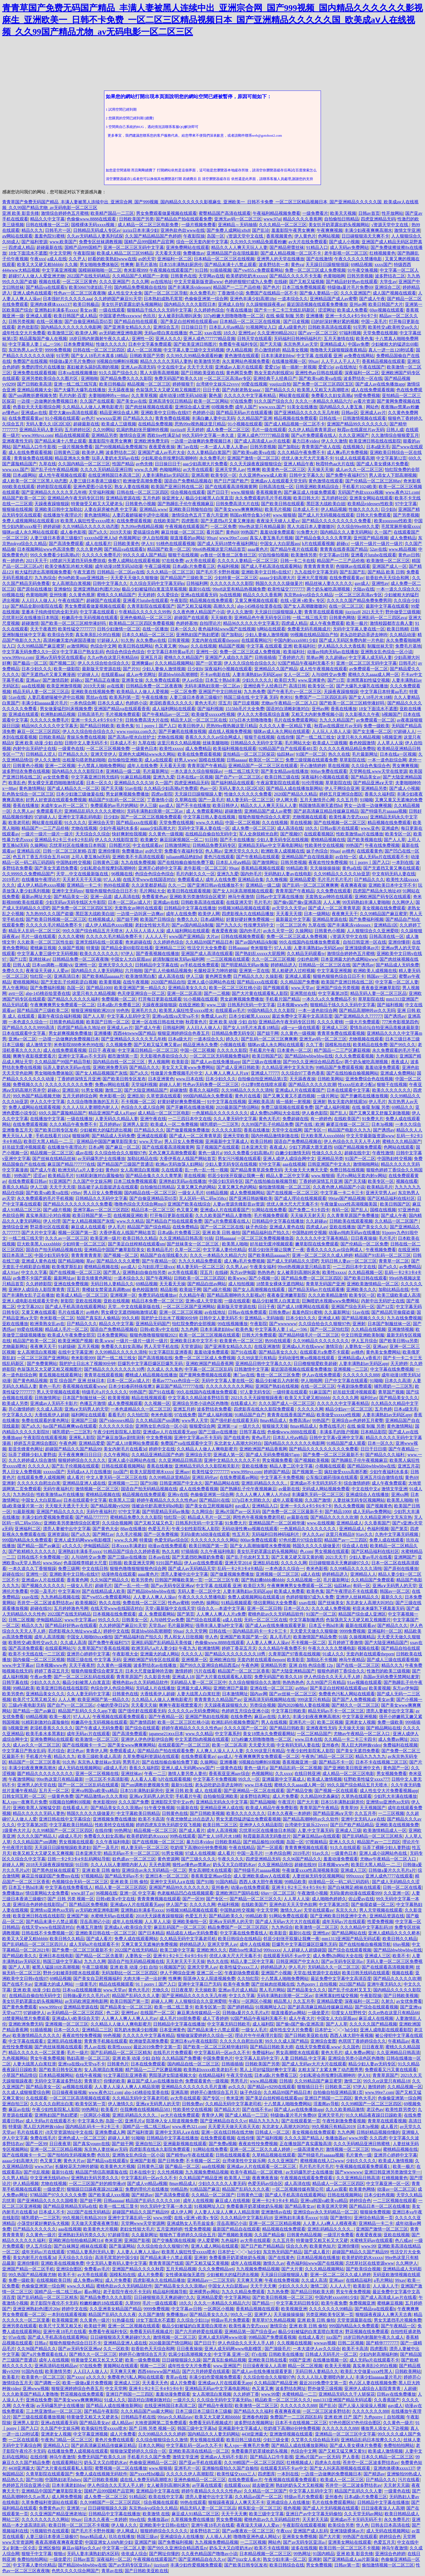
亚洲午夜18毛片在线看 (64, 2331)
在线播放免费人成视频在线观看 (77, 2451)
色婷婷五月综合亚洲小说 (245, 1711)
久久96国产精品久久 (109, 1580)
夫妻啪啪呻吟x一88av (108, 395)
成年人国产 (246, 407)
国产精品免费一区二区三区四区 (311, 1278)
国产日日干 (218, 492)
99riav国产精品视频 (346, 1198)
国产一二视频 (217, 993)
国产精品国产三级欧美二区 (186, 577)
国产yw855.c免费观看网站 (258, 270)
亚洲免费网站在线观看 (187, 247)
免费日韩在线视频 (347, 1170)
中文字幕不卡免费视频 (282, 1477)
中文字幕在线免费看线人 (69, 1887)
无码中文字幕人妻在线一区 (359, 629)
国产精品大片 (227, 2109)
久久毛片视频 (129, 1534)
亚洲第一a (227, 1426)
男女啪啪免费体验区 (99, 264)
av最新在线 (289, 1488)
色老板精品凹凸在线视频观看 (185, 1893)
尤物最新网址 (15, 1346)
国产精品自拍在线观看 (136, 321)
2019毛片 (11, 879)
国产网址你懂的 (164, 2553)
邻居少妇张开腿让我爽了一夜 (276, 1249)
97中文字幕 (406, 503)
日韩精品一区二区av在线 (120, 572)
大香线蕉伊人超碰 (51, 1414)
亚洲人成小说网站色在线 (211, 982)
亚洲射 (319, 1101)
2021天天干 (36, 560)
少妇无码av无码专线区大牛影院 (75, 902)
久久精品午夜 (192, 1295)
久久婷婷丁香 (246, 2394)
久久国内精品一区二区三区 (84, 464)
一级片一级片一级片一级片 (377, 543)
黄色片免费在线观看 (114, 2439)
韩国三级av (147, 2536)
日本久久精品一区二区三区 (148, 634)
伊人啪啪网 (311, 1380)
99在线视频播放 (232, 1323)
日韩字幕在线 (252, 1432)
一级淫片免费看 (338, 2234)
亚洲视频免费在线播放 (114, 1819)
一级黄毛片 (86, 1984)
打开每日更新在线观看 (160, 999)
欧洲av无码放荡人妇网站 (179, 1164)
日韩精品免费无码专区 (214, 845)
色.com (306, 1551)
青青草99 (349, 1807)
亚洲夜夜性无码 (17, 441)
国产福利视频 (210, 708)
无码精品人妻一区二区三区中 (198, 1682)
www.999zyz (50, 2007)
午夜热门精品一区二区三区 (327, 1756)
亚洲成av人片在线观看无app (170, 1432)
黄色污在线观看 (219, 856)
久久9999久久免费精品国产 (28, 874)
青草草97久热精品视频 (273, 2320)
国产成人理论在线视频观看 (300, 1198)
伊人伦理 (51, 1221)
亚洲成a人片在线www (303, 1346)
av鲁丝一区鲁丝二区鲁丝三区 (228, 555)
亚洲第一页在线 (254, 970)
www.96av (52, 1563)
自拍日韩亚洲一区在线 (364, 942)
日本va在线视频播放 (77, 372)
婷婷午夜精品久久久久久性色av (167, 1500)
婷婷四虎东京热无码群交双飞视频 (168, 1824)
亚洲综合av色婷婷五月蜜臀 (357, 1420)
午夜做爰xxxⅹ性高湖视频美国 (349, 1204)
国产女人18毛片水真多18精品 (99, 355)
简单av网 (314, 657)
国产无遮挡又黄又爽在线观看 (391, 868)
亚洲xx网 (399, 1494)
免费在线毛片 (332, 1426)
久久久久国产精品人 (36, 1836)
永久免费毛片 (202, 293)
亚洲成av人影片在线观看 (238, 367)
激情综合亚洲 (132, 435)
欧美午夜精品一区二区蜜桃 (257, 2172)
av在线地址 (161, 281)
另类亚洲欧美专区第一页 (329, 2314)
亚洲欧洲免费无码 (151, 441)
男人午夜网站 (15, 987)
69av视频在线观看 (386, 310)
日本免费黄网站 (78, 344)
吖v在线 (259, 2354)
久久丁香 (314, 1044)
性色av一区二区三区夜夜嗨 (79, 293)
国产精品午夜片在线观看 (294, 549)
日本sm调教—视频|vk (52, 965)
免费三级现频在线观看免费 (311, 760)
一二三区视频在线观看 (228, 959)
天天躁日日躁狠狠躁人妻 (278, 612)
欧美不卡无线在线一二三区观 (36, 1654)
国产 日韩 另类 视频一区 (70, 1898)
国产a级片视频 (57, 1209)
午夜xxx (37, 259)
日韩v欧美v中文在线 (159, 1329)
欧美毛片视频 (278, 509)
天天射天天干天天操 (81, 879)
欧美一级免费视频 (142, 2360)
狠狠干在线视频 (183, 555)
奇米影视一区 (112, 1096)
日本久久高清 (398, 1380)
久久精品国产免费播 (299, 982)
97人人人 (82, 1716)
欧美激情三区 (60, 333)
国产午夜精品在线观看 (257, 856)
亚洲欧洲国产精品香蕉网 (209, 1363)
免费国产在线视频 (30, 361)
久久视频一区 (157, 1403)
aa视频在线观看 (77, 2086)
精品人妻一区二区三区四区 (121, 1887)
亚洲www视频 (35, 2388)
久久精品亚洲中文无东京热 (288, 1067)
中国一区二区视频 (242, 822)
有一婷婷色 (13, 560)
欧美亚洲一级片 (105, 1238)
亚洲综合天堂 (101, 822)
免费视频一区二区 (118, 999)
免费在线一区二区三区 (144, 1602)
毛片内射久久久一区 (195, 874)
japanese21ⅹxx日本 (166, 1733)
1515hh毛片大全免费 (244, 708)
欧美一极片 (357, 623)
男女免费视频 (229, 2519)
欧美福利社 (304, 646)
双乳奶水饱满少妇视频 (135, 2029)
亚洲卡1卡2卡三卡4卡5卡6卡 (299, 1887)
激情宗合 (334, 1346)
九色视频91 (387, 1056)
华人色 (211, 1637)
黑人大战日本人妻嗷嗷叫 (311, 526)
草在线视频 (338, 765)
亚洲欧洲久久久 (212, 1950)
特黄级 (92, 948)
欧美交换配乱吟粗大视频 (69, 566)
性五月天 (241, 1534)
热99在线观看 (117, 885)
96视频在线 (122, 874)
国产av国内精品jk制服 (193, 925)
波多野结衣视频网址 (253, 2422)
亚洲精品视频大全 (34, 389)
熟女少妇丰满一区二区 (284, 2559)
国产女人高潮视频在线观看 (259, 1289)
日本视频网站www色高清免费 (45, 549)
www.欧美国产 (63, 241)
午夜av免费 (40, 1676)
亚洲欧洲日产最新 (230, 1688)
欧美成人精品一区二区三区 (82, 1295)
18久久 (229, 333)
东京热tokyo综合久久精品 (308, 594)
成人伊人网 (181, 2212)
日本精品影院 (373, 1432)
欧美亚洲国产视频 (75, 1340)
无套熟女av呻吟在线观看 (329, 896)
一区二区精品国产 (314, 1733)
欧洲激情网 (209, 1648)
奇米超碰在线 (138, 942)
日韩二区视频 (21, 1619)
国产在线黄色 (237, 1437)
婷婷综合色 (360, 2200)
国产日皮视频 (296, 321)
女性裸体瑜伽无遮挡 (184, 2274)
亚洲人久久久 (168, 338)
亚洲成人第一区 (228, 1454)
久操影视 (274, 976)
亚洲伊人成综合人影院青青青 (36, 1289)
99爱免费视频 (367, 395)
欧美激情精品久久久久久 (36, 2035)
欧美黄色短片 (323, 2246)
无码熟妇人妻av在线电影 (287, 874)
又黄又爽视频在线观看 (256, 600)
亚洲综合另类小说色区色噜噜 (200, 1403)
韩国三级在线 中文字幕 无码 (251, 697)
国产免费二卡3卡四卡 (309, 1209)
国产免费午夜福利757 (346, 475)
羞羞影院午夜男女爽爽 (293, 230)
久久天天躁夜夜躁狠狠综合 (256, 464)
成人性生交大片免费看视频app (389, 1790)
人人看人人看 (143, 1779)
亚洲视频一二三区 (350, 1369)
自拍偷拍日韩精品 (341, 219)
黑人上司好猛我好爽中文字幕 (268, 2069)
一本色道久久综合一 (27, 1022)
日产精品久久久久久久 (34, 2229)
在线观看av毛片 (230, 1010)
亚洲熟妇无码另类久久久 (95, 2177)
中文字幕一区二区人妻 (396, 982)
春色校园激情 (362, 743)
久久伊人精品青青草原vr (311, 429)
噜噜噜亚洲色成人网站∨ (256, 2536)
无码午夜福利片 (58, 1488)
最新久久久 (392, 1597)
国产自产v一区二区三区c (238, 777)
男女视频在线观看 (331, 1551)
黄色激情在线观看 (241, 355)
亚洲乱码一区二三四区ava (382, 617)
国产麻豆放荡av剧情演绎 (120, 1437)
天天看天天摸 (168, 253)
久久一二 (176, 885)
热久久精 (170, 1551)
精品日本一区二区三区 (153, 1209)
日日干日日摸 (373, 1449)
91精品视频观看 (236, 1602)
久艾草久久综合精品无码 (315, 2439)
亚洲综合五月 (166, 327)
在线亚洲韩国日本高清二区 (114, 475)
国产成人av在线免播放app (380, 384)
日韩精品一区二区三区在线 (324, 965)
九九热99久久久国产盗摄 (49, 913)
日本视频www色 (292, 1004)
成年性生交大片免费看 (24, 333)
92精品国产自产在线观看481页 (288, 748)
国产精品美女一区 (71, 896)
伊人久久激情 (334, 441)
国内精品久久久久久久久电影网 (71, 327)
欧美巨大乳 (285, 680)
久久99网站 (103, 429)
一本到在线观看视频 (66, 2314)
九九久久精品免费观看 (200, 1261)
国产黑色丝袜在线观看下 (56, 1870)
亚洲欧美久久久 (361, 1289)
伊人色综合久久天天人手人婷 (352, 1141)
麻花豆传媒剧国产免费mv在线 (50, 1876)
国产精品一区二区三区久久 (256, 1898)
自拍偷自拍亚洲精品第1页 (263, 1078)
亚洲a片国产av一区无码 (237, 1511)
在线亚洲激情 (267, 1346)
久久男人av (23, 811)
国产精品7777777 (91, 1517)
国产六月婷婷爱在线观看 (199, 2331)
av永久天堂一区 (278, 930)
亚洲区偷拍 (49, 2548)
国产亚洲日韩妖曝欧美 (250, 1198)
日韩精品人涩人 (41, 754)
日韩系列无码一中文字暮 (251, 1004)
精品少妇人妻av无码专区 (372, 2064)
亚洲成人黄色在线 (286, 1227)
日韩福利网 (197, 583)
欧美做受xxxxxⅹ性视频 (213, 714)
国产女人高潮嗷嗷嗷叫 (305, 606)
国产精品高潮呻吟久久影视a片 (236, 1295)
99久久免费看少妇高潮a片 (55, 555)
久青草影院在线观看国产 (151, 606)
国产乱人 (338, 1113)
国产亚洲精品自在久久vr (223, 2121)
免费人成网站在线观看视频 (134, 560)
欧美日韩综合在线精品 (239, 1938)
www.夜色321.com (402, 492)
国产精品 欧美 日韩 (386, 572)
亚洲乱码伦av (205, 1477)
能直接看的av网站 (187, 538)
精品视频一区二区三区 (148, 384)
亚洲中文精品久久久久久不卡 (232, 1460)
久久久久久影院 (232, 1050)
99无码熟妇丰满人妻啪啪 (366, 902)
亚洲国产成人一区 (389, 566)
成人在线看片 (98, 543)
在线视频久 (353, 446)
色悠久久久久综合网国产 (75, 2570)
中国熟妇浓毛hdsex (63, 2479)
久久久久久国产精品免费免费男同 (359, 600)
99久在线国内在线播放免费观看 (310, 942)
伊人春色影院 (315, 1113)
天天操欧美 (221, 617)
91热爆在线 (123, 2320)
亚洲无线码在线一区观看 (99, 942)
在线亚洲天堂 (239, 902)
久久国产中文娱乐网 (92, 1181)
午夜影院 (179, 600)
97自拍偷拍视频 (273, 555)
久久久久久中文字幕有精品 (250, 395)
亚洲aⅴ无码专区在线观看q (60, 657)
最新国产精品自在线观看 (236, 2229)
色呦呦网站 (170, 469)
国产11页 (335, 680)
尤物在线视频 (170, 737)
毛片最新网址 (365, 754)
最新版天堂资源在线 (101, 669)
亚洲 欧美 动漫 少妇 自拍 (39, 743)
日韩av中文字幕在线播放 (279, 896)
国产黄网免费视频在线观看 (205, 1375)
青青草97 (92, 2081)
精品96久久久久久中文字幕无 (251, 623)
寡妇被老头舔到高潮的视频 (93, 367)
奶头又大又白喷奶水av (234, 1864)
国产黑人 (112, 1272)
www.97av (43, 2166)
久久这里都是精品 (148, 885)
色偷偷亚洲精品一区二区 (153, 2462)
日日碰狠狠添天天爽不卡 (365, 236)
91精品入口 (317, 247)
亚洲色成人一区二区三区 (82, 2138)
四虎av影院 (162, 794)
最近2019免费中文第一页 (157, 2047)
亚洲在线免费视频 (71, 1283)
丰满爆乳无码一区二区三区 (318, 1494)
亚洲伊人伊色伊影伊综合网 (147, 1739)
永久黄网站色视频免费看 (246, 361)
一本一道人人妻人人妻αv (224, 446)
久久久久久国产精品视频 (373, 2024)
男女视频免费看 (277, 1460)
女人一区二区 (297, 674)
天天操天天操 (320, 469)
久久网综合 (202, 1511)
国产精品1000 (99, 987)
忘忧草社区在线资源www (370, 2263)
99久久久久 (109, 1619)
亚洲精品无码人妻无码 (41, 429)
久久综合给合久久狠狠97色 (121, 1153)
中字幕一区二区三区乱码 (208, 1369)
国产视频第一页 (307, 1471)
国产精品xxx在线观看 (136, 822)
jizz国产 (120, 1471)
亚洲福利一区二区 (174, 259)
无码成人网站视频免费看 (326, 1488)
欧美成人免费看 (352, 310)
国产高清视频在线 (155, 1358)
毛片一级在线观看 (269, 429)
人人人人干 (156, 936)
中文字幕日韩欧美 (288, 1711)
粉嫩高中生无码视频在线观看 (90, 617)
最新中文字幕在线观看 (387, 606)
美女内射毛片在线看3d (125, 1449)
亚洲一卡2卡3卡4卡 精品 (275, 2200)
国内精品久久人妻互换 (341, 407)
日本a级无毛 (378, 446)
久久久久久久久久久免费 (69, 1084)
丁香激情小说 (230, 293)
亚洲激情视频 (401, 1329)
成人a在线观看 (158, 760)
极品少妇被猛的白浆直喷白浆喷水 (194, 2326)
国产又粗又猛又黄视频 (207, 2263)
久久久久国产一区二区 (245, 1728)
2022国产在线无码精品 (88, 276)
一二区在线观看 (23, 2439)
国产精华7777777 (382, 2343)
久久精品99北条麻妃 (319, 1796)
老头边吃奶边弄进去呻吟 (364, 634)
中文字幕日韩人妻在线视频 (209, 817)
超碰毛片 (103, 1585)
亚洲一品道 (101, 896)
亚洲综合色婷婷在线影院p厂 (40, 1904)
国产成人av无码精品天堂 (191, 1568)
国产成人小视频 (344, 241)
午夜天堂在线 (239, 2075)
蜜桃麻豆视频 (43, 948)
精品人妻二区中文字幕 (287, 1175)
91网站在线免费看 (269, 1209)
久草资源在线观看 (163, 1096)
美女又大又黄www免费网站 (188, 1067)
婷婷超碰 (51, 526)
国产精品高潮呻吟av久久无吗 (367, 1010)
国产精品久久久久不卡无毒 (295, 276)
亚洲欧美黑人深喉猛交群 (36, 1807)
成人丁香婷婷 (215, 2018)
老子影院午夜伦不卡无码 (127, 2291)
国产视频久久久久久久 (43, 1585)
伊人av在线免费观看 (321, 1375)
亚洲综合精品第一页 (373, 2217)
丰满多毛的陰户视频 (339, 1432)
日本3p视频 (382, 1124)
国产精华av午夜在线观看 (190, 2155)
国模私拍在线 (338, 1044)
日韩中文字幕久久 (306, 475)
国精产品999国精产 (83, 247)
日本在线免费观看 (148, 2064)
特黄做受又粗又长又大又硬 (322, 2240)
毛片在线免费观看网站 (295, 720)
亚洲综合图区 (69, 2269)
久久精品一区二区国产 (397, 1221)
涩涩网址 (326, 310)
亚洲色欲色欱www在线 (182, 230)
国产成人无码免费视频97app (273, 1454)
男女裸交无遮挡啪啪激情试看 (56, 782)
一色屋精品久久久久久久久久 (220, 1113)
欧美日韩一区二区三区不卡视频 (79, 2525)
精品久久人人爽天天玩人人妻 (239, 247)
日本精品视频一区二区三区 (265, 2553)
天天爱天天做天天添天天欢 (234, 2126)
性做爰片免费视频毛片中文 (177, 1073)
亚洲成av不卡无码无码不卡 (316, 1483)
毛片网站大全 (298, 743)
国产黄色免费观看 (19, 2007)
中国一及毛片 (374, 321)
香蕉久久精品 (15, 1187)
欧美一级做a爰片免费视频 (87, 2382)
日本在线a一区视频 (398, 754)
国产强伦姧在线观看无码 (234, 1420)
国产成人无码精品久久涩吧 (293, 1261)
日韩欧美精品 (52, 737)
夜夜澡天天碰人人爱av (278, 520)
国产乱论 (260, 230)
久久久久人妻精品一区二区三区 (247, 560)
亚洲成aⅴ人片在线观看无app (137, 1904)
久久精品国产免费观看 (372, 1580)
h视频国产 (391, 714)
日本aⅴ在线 (159, 1557)
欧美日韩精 (397, 629)
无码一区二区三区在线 (265, 1619)
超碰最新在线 (49, 247)
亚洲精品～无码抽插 (237, 224)
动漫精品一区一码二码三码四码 (339, 1881)
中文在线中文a (171, 367)
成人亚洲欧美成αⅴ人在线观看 (261, 1876)
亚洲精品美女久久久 (187, 987)
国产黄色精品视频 (30, 1380)
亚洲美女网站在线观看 (371, 498)
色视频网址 (129, 538)
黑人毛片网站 (272, 1990)
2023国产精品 (352, 1984)
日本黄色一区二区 (294, 1050)
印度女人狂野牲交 (348, 2012)
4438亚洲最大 (255, 2434)
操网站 (212, 1602)
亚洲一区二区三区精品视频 (56, 2149)
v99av (76, 1192)
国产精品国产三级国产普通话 (125, 1164)
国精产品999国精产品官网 (149, 241)
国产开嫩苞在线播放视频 (182, 731)
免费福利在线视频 (400, 1745)
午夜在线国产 (372, 367)
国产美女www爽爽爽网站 (238, 509)
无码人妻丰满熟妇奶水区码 (93, 2553)
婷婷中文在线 (162, 1449)
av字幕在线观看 (207, 2485)
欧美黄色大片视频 (117, 2166)
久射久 (284, 1716)
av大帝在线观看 (198, 469)
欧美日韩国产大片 (385, 304)
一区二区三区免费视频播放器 (265, 1238)
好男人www (185, 760)
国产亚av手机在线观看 (200, 2462)
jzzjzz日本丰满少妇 (141, 230)
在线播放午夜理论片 (62, 515)
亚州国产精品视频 (370, 538)
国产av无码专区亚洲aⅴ (172, 1585)
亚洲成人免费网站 (397, 1073)
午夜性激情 (383, 1153)
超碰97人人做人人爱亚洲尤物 (36, 276)
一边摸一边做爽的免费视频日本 (47, 401)
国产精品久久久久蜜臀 (118, 1261)
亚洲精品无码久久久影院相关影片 (207, 1466)
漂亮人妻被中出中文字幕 (67, 1528)
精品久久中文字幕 (47, 219)
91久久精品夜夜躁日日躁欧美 (374, 2115)
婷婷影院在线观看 (54, 486)
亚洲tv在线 (178, 1494)
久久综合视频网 (117, 1523)
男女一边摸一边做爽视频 (368, 805)
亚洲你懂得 (109, 851)
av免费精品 (410, 1266)
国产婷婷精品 (240, 2007)
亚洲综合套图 (323, 2041)
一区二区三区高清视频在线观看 (79, 2098)
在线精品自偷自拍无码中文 (211, 834)
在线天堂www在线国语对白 (149, 879)
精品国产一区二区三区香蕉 (244, 1671)
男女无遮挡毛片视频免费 (397, 2320)
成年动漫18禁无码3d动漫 (183, 395)
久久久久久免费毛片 (101, 555)
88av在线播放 (133, 1528)
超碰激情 (30, 623)
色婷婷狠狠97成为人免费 (248, 281)
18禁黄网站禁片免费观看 (26, 2018)
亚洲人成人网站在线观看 (215, 2246)
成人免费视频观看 (125, 1403)
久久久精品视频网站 (174, 663)
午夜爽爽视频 (330, 230)
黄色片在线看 (248, 1096)
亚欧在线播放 (342, 1227)
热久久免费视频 (349, 1506)
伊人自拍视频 (155, 538)
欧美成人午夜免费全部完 (71, 1335)
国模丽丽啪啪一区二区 (100, 270)
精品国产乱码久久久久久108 (153, 2200)
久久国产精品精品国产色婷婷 (153, 236)
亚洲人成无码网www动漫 (222, 2337)
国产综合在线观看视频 (349, 1950)
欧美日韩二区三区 (220, 1824)
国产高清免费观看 (66, 543)
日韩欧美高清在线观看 (329, 327)
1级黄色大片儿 (16, 1830)
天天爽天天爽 (250, 2280)
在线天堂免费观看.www (318, 2047)
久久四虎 (378, 2138)
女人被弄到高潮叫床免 (179, 315)
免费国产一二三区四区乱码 (321, 697)
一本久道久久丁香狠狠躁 (32, 1568)
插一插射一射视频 (299, 367)
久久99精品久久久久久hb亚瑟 (342, 874)
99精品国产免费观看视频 (339, 1067)
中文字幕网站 (237, 2297)
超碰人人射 (170, 1084)
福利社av (368, 1397)
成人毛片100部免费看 (180, 2018)
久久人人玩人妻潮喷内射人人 (90, 1107)
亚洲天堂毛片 (331, 2115)
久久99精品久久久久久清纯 (247, 1090)
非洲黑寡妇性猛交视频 (368, 680)
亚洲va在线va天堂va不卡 (175, 1016)
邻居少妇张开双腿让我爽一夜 (236, 1175)
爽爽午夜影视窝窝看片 (34, 1056)
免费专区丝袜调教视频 (100, 241)
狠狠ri (59, 2553)
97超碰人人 (108, 640)
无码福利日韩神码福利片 (297, 338)
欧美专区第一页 (210, 2007)
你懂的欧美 (114, 2081)
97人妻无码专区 (255, 1392)
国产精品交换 (299, 1790)
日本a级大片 (180, 1039)
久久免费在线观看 (162, 680)
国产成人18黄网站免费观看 (133, 1443)
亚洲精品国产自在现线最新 (233, 253)
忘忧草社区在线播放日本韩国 (31, 617)
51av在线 (16, 697)
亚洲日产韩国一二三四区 (328, 2098)
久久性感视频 (170, 2172)
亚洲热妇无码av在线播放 (182, 1181)
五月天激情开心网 (317, 799)
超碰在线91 (13, 1574)
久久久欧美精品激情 (327, 1295)
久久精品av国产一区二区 (258, 2496)
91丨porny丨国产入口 (156, 725)
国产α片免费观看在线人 (314, 435)
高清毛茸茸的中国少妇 (116, 2257)
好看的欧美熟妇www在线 (112, 259)
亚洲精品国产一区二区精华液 (277, 1523)
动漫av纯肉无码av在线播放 (333, 651)
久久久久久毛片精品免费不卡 (54, 925)
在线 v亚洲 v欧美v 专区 (302, 600)
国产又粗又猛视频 (306, 281)
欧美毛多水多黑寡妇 (45, 1733)
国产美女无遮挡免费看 (56, 868)
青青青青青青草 (319, 566)
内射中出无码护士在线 (34, 748)
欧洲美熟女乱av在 (47, 1323)
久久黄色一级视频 (166, 834)
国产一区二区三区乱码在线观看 (84, 1676)
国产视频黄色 (379, 1506)
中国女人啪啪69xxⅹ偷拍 (89, 1637)
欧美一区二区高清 (229, 1745)
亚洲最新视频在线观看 (185, 2143)
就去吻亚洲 (263, 2485)
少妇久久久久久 (257, 680)
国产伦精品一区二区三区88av (373, 481)
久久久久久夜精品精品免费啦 (347, 748)
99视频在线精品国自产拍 (314, 634)
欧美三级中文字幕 (177, 1950)
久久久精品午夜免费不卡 (301, 452)
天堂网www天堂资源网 (143, 2223)
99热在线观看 (183, 1836)
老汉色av (75, 1750)
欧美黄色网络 (362, 2189)
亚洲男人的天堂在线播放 (280, 259)
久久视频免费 (119, 1044)
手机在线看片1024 (53, 1135)
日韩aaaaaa (237, 760)
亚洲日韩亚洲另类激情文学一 (392, 2172)
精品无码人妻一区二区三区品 (41, 691)
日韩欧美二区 (338, 2086)
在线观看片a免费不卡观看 (324, 1352)
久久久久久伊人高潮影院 (190, 2474)
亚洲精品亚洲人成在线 (84, 1483)
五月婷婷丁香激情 (345, 1642)
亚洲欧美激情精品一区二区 (373, 1283)
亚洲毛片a (134, 2121)
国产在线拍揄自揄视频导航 (271, 1181)
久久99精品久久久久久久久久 (321, 1340)
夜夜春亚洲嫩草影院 (380, 987)
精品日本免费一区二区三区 (157, 1301)
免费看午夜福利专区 (238, 344)
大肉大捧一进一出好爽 (144, 1978)
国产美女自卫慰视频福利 (209, 1506)
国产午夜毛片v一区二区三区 (294, 691)
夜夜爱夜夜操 (162, 446)
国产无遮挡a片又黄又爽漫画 (228, 520)
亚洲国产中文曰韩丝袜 (220, 691)
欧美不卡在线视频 (271, 2548)
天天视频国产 (373, 1807)
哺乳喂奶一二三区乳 (219, 1124)
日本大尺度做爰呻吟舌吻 (149, 1671)
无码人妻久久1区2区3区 (48, 424)
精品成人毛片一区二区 (66, 1329)
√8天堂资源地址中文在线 (69, 2132)
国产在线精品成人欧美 (103, 1591)
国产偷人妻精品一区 (319, 293)
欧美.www (104, 1340)
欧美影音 (180, 1061)
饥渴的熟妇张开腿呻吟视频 (142, 429)
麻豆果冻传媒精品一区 (198, 2012)
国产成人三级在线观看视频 (393, 1659)
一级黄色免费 (60, 1796)
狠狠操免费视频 (375, 2212)
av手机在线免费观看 (199, 965)
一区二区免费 (223, 526)
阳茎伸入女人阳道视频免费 (209, 1978)
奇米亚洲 (234, 2098)
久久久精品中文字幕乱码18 (366, 1927)
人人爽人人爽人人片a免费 (221, 1614)
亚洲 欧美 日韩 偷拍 (221, 1232)
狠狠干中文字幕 (36, 2553)
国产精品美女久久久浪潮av (116, 1807)
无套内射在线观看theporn (215, 640)
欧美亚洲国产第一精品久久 (140, 987)
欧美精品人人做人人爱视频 (143, 691)
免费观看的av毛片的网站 (114, 805)
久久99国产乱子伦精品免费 (267, 1124)
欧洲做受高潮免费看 (142, 481)
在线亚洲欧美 (192, 1004)
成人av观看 (336, 2189)
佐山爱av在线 (361, 1898)
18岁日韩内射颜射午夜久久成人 (99, 338)
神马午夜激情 (241, 896)
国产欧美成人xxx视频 (109, 2195)
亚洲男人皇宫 (136, 1124)
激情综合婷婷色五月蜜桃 (65, 213)
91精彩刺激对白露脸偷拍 (100, 1175)
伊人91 (147, 543)
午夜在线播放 (239, 310)
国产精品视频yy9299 (110, 1506)
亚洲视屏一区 (123, 1295)
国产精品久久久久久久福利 (73, 999)
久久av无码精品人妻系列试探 (95, 236)
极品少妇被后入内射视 (277, 1380)
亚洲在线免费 (39, 2400)
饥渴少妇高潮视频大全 (190, 2354)
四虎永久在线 (328, 2462)
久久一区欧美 (116, 2348)
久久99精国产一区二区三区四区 (62, 1830)
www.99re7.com (233, 538)
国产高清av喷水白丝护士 (131, 737)
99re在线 (137, 2519)
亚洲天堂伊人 (104, 754)
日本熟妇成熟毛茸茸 (163, 298)
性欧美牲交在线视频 (324, 845)
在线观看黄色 (370, 851)
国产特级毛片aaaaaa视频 (383, 811)
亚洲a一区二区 (22, 1039)
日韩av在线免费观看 (247, 1312)
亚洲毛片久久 (144, 1010)
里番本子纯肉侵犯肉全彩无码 (49, 612)
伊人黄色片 (305, 236)
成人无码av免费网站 (349, 247)
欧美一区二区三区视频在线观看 (209, 1335)
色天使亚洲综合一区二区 (141, 993)
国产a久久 (98, 532)
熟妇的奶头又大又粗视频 (299, 2485)
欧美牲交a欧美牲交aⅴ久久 (393, 327)
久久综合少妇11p (193, 2320)
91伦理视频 (312, 782)
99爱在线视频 (254, 384)
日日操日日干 (194, 327)
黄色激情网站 (97, 515)
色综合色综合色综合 (125, 651)
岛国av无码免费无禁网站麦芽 (391, 1676)
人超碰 (410, 2388)
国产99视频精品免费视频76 (121, 446)
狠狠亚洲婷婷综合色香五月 (183, 1033)
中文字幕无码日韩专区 (297, 2303)
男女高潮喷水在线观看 (210, 1870)
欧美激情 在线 (156, 2513)
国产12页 (18, 959)
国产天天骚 (270, 344)
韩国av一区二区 (382, 976)
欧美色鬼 (364, 338)
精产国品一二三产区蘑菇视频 (342, 1050)
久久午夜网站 (117, 1454)
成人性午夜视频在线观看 (62, 475)
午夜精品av (398, 2041)
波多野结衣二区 (390, 276)
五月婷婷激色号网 (71, 1608)
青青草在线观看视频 (323, 612)
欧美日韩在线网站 (135, 646)
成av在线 (83, 1153)
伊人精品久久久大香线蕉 (341, 646)
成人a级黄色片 (292, 327)
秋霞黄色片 (196, 1022)
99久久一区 (249, 1779)
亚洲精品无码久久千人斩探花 (346, 2394)
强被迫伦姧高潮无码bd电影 (157, 1506)
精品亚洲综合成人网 (119, 412)
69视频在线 (13, 594)
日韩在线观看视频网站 (123, 1466)
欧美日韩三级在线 (282, 777)
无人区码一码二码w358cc (203, 1198)
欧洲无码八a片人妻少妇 (80, 1170)
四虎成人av (316, 1227)
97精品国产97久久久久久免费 (58, 2195)
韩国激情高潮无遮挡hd (320, 805)
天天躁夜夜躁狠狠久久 (225, 1705)
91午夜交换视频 (362, 270)
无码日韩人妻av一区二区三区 (349, 1261)
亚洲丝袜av (39, 959)
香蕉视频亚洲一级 (299, 1762)
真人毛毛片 (280, 1637)
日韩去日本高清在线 (390, 2525)
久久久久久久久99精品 (330, 2308)
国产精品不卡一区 (336, 1762)
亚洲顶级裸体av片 (362, 948)
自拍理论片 (210, 623)
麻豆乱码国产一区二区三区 (180, 1927)
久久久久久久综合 (116, 1426)
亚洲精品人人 (363, 1574)
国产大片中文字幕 (38, 1232)
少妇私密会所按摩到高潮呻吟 (169, 458)
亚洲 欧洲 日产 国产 (343, 2417)
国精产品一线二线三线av (146, 2126)
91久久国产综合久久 (118, 372)
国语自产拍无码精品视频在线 (54, 1249)
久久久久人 (39, 1466)
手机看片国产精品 (282, 999)
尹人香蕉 (350, 2457)
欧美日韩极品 (86, 304)
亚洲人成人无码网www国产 (187, 1768)
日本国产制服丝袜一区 (389, 1323)
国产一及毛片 (211, 799)
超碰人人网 (13, 1864)
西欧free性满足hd (163, 435)
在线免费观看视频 (134, 520)
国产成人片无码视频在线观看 (326, 515)
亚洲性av (246, 333)
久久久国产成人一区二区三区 (287, 1403)
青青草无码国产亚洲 (325, 1283)
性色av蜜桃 (178, 1602)
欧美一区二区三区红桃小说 (235, 987)
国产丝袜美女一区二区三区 (193, 1244)
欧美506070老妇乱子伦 (90, 287)
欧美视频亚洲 (294, 2308)
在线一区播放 (49, 321)
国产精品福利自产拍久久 (266, 1232)
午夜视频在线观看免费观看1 (119, 1716)
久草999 (132, 2303)
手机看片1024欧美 (359, 486)
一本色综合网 (83, 703)
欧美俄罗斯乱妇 (67, 1266)
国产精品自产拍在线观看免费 (184, 219)
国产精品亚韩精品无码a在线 (70, 2206)
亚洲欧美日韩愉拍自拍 (190, 509)
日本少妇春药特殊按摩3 (131, 1386)
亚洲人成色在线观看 (32, 293)
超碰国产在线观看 (103, 600)
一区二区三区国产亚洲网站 (189, 1306)
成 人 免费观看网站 (204, 811)
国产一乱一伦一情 (131, 1585)
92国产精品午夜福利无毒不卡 (306, 663)
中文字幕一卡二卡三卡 (342, 1192)
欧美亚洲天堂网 (139, 1563)
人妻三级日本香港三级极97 (95, 481)
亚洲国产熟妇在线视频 (277, 1386)
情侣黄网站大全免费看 (275, 1602)
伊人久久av (313, 1534)
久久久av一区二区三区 (66, 1238)
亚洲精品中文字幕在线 (157, 2491)
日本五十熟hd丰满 (222, 680)
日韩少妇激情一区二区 (118, 629)
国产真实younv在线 (91, 2143)
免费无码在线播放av (157, 1295)
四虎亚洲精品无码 (378, 219)
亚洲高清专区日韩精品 (170, 401)
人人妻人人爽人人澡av (154, 1597)
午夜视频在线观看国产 (171, 270)
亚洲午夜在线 (153, 1118)
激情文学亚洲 (407, 230)
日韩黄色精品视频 (66, 1022)
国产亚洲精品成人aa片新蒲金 (351, 2559)
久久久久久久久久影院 (231, 583)
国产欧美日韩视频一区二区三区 (56, 919)
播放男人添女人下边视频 (384, 2428)
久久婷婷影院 (39, 1283)
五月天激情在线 (339, 338)
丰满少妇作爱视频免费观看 (47, 1517)
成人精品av (122, 2422)
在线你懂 (285, 737)
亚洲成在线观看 (23, 714)
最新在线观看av (360, 1625)
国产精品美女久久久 (278, 1352)
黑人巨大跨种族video (361, 1745)
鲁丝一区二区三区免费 (278, 1375)
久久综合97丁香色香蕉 (302, 1073)
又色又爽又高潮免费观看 (172, 1153)
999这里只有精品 (314, 1699)
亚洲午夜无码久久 (384, 1984)
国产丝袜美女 (331, 1602)
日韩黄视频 (178, 640)
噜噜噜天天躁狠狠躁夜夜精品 (338, 350)
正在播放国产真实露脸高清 (305, 2143)
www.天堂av (302, 987)
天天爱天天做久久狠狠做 (134, 577)
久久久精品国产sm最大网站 (147, 2411)
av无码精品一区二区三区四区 (75, 2012)
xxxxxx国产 (54, 1471)
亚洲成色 (390, 828)
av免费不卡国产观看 (32, 1278)
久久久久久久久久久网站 (229, 1386)
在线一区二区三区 (346, 606)
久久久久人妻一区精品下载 (285, 725)
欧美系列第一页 (124, 697)
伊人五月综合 (364, 1340)
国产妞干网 (127, 919)
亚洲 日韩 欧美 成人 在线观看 (193, 1790)
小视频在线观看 (330, 1466)
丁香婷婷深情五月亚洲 (79, 1078)
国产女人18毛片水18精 (370, 697)
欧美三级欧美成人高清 (398, 1295)
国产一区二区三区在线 (222, 1227)
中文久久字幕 (34, 1272)
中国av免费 (358, 344)
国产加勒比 (289, 446)
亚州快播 (58, 594)
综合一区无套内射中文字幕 (202, 241)
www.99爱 (358, 2138)
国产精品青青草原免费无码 (256, 1170)
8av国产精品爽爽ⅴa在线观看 (70, 1426)
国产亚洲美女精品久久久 (127, 327)
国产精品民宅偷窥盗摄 (393, 1312)
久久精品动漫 (402, 634)
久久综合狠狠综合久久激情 (254, 1682)
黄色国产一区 (396, 1768)
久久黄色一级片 (41, 2234)
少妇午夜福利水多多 (118, 828)
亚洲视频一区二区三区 (277, 1574)
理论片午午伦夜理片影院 (258, 2035)
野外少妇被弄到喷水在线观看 (71, 1973)
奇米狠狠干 (261, 948)
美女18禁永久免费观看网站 (269, 1733)
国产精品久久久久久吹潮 (312, 1084)
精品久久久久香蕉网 (302, 219)
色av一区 (208, 788)
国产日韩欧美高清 (34, 384)
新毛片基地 (146, 264)
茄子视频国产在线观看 (217, 1147)
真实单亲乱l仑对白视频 (97, 634)
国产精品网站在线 (222, 1483)
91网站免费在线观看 (288, 1916)
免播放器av (336, 2138)
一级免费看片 (315, 213)
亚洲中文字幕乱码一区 (129, 2217)
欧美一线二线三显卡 (173, 2007)
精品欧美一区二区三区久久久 (283, 2400)
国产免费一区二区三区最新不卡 (333, 1454)
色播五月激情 (93, 1403)
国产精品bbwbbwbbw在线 (309, 1056)
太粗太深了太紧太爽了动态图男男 (330, 2069)
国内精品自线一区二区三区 (119, 1061)
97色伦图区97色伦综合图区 (355, 2422)
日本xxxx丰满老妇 (128, 1545)
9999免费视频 (58, 350)
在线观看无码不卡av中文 (287, 1955)
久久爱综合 (168, 594)
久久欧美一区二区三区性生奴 (45, 942)
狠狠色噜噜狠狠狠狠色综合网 (138, 1568)
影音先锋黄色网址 (94, 1278)
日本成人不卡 (306, 509)
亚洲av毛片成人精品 (237, 1990)
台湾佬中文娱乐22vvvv (217, 384)
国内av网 (258, 1693)
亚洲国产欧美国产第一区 (244, 1637)
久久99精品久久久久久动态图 (90, 526)
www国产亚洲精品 (186, 936)
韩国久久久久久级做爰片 (279, 583)
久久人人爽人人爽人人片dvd (263, 1494)
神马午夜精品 (352, 1659)
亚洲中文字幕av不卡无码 (81, 1056)
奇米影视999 (135, 270)
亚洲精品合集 (251, 879)
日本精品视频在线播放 (318, 2257)
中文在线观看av (148, 845)
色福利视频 (228, 566)
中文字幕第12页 (391, 458)
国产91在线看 (244, 1352)
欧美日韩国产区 (267, 1056)
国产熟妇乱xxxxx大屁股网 (260, 953)
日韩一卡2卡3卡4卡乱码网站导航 (78, 1859)
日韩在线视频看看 (232, 2155)
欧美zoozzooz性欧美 (393, 520)
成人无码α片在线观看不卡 (383, 856)
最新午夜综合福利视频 (59, 1016)
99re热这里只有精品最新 (262, 526)
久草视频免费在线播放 (192, 2519)
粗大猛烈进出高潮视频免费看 (43, 572)
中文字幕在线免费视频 (392, 1369)
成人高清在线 (290, 828)
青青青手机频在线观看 (105, 2041)
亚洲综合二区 (388, 287)
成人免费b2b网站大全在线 (275, 1113)
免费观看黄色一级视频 (206, 2081)
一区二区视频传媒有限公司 (298, 2189)
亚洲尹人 (263, 2314)
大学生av (388, 281)
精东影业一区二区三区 (259, 2508)
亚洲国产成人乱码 (310, 2531)
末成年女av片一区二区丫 (64, 805)
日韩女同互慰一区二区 (24, 1796)
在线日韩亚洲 (307, 1773)
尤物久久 (160, 1990)
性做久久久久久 (111, 344)
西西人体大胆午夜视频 (260, 1881)
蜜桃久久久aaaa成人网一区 (373, 674)
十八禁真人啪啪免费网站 (101, 765)
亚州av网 (357, 304)
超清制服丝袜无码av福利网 (178, 959)
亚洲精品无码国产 (153, 1323)
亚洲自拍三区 (15, 2103)
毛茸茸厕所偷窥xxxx (400, 526)
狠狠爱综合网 (202, 1426)
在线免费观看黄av (25, 418)
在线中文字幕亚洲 (75, 1352)
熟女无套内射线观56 (273, 372)
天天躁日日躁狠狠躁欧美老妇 (62, 1847)
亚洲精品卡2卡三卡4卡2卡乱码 (63, 839)
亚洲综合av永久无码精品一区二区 (154, 1870)
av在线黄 (115, 686)
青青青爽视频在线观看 (306, 1847)
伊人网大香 (287, 799)
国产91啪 (148, 1483)
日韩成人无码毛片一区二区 (331, 2354)
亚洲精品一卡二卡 (84, 885)
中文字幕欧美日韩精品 (138, 1813)
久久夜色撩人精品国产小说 (199, 612)
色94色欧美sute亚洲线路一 (83, 577)
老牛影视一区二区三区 (346, 253)
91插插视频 (220, 270)
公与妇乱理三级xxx (156, 1266)
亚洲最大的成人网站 (159, 1654)
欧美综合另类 (60, 634)
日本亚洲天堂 (254, 1147)
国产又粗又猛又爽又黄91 (342, 2451)
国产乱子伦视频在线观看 (75, 1466)
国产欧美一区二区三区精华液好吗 (74, 623)
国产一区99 (193, 1898)
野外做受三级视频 (402, 612)
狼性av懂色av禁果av (191, 1864)
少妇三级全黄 (276, 2439)
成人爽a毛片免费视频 (347, 452)
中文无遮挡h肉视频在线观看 (202, 1739)
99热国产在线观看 (360, 2536)
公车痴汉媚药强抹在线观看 (332, 1477)
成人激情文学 (39, 1044)
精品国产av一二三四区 (345, 1540)
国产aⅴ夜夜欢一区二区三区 (248, 2531)
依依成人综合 (134, 2553)
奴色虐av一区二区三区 (133, 1859)
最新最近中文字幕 (293, 919)
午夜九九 (187, 1648)
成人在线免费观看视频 (372, 389)
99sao (183, 646)
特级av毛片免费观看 (230, 2320)
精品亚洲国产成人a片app (112, 1113)
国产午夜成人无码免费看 (99, 1728)
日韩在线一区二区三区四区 (99, 350)
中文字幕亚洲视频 (59, 270)
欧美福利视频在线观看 (234, 748)
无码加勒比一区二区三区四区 (129, 1973)
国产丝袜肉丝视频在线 (273, 1984)
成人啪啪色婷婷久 (329, 1898)
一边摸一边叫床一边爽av (140, 913)
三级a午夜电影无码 (26, 1705)
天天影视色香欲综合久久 (164, 1056)
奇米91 (286, 697)
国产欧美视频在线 (364, 839)
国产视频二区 (62, 663)
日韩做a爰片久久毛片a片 (392, 1870)
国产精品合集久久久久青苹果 (323, 538)
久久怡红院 (138, 1414)
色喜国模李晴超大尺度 (85, 1563)
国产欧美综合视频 (363, 2269)
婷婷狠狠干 (183, 384)
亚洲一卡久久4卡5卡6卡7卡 (351, 315)
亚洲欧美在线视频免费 (92, 691)
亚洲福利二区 (28, 1528)
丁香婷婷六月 (291, 657)
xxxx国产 (383, 264)
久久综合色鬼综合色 (370, 765)
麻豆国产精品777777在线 (71, 1164)
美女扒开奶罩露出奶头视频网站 (338, 224)
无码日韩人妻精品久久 (112, 1283)
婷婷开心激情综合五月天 (214, 2092)
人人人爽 (331, 902)
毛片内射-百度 (72, 395)
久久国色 (351, 2047)
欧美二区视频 (330, 1722)
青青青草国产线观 (166, 2263)
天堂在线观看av (319, 1910)
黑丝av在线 (96, 697)
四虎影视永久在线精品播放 (248, 913)
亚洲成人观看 (39, 315)
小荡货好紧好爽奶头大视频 (43, 2223)
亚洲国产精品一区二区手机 (28, 2269)
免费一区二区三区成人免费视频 (315, 270)
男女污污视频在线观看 (239, 1158)
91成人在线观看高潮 (354, 458)
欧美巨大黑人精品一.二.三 (49, 1141)
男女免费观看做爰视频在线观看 (166, 213)
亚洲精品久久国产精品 (276, 669)
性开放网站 (392, 213)
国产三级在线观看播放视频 (39, 2417)
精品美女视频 (295, 350)
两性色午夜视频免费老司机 (259, 1517)
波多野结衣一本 (274, 264)
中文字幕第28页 (333, 993)
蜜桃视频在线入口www (322, 2160)
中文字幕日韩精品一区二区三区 (148, 1050)
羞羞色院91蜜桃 (49, 236)
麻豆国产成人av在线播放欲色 (155, 2081)
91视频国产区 (172, 1967)
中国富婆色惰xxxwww (120, 315)
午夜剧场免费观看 (354, 1386)
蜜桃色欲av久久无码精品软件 (276, 1614)
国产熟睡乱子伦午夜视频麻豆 (185, 503)
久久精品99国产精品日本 (209, 942)
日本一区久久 (183, 629)
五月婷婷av (110, 1124)
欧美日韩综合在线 (286, 2565)
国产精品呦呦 (71, 1261)
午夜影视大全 (125, 1654)
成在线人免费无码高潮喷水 (146, 2479)
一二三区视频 (391, 1813)
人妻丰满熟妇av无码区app (257, 674)
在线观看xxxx (237, 2485)
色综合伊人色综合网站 (112, 1688)
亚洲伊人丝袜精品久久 (357, 1597)
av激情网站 (77, 646)
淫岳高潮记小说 (95, 1921)
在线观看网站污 (256, 640)
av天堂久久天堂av (289, 908)
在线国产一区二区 (157, 2012)
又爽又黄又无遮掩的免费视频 (149, 1944)
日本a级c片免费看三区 (193, 566)
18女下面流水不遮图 (27, 253)
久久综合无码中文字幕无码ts (157, 583)
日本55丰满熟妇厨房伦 (180, 264)
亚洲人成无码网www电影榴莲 (83, 1540)
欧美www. (237, 1278)
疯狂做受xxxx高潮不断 (346, 1471)
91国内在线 (32, 2371)
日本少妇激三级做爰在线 (80, 794)
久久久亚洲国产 (114, 281)
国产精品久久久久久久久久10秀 (114, 1369)
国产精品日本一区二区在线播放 (379, 2206)
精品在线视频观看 (72, 435)
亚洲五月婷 (184, 1409)
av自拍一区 (346, 856)
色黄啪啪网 (334, 276)
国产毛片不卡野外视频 (217, 572)
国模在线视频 (212, 760)
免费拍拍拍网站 (399, 2445)
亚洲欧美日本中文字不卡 (392, 885)
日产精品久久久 (138, 418)
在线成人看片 (311, 2337)
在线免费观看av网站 (239, 1477)
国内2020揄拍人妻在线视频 (304, 1705)
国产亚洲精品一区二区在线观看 (254, 1790)
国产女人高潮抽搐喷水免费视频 (260, 1545)
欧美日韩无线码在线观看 (366, 1973)
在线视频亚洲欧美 (130, 1215)
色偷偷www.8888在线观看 (92, 219)
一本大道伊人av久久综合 (316, 2348)
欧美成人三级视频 (118, 424)
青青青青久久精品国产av (218, 1699)
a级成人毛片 (115, 1768)
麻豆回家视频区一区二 (181, 839)
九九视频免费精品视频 (206, 2172)
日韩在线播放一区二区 (47, 224)
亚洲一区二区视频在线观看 (134, 2326)
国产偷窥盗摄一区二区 (372, 1904)
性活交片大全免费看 (206, 948)
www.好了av (82, 1893)
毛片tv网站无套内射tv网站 (361, 1175)
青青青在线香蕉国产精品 (344, 549)
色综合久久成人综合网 (142, 1107)
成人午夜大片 (302, 2018)
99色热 (122, 1010)
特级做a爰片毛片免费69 (350, 287)
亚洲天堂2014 (238, 1563)
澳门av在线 (187, 446)
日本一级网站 (317, 913)
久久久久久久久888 (361, 1375)
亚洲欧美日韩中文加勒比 (58, 509)
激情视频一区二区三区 (97, 1488)
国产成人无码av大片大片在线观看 (287, 1921)
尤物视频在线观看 (309, 817)
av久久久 (236, 2086)
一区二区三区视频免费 (108, 748)
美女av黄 (88, 310)
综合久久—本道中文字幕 (221, 1608)
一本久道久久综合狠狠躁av (196, 771)
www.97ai (272, 219)
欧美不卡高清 (151, 1819)
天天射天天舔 (397, 2485)
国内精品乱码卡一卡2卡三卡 (260, 1631)
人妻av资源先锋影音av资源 (238, 1204)
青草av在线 (176, 2377)
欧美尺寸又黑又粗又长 (34, 1699)
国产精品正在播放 (102, 680)
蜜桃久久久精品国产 (116, 594)
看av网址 (92, 2291)
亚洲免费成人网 (110, 2132)
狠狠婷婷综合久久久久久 (82, 1460)
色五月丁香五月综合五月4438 (41, 856)
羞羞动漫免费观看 (277, 532)
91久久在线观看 (345, 1847)
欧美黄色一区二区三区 (283, 469)
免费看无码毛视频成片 (309, 629)
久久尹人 (77, 259)
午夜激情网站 (21, 1779)
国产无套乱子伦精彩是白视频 (69, 982)
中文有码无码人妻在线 (393, 874)
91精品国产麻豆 (205, 2189)
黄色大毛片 (205, 703)
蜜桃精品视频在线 (328, 839)
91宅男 (359, 327)
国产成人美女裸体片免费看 (382, 464)
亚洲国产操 (77, 1916)
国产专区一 (315, 1130)
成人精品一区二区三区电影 (164, 1113)
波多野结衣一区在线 (362, 378)
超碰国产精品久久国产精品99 (73, 1449)
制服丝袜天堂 (380, 646)
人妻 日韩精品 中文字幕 (303, 2058)
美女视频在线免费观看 (383, 908)
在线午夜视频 (136, 982)
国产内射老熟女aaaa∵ (242, 389)
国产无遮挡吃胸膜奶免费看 (198, 1557)
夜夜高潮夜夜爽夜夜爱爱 (59, 2542)
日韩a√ (40, 2343)
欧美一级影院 (67, 669)
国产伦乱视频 (37, 2172)
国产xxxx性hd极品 (147, 2474)
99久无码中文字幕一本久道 (208, 435)
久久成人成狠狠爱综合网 (26, 2092)
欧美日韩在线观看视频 (189, 891)
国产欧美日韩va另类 (398, 1340)
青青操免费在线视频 (33, 458)
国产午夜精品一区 (159, 1261)
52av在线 (378, 549)
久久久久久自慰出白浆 (38, 1483)
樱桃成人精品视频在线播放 (151, 1375)
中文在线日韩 (95, 1568)
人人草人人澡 (390, 743)
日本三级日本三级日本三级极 (203, 2411)
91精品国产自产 (250, 1414)
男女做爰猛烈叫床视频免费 (66, 708)
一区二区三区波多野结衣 (326, 2411)
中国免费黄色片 (218, 2058)
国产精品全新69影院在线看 (37, 606)
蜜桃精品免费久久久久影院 (136, 1517)
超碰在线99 (305, 1864)
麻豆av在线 (265, 1716)
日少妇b (388, 509)
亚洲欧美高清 (261, 1101)
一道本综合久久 (293, 298)
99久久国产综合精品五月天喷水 (92, 930)
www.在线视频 (320, 1523)
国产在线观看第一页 (300, 2121)
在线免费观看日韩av (27, 1181)
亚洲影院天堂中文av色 (172, 1802)
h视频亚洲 (392, 737)
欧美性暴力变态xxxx (348, 817)
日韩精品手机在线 (138, 2417)
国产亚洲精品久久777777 (358, 1016)
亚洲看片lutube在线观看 (373, 555)
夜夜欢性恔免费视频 (327, 862)
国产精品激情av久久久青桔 (101, 1796)
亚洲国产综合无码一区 (353, 1306)
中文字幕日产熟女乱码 (82, 651)
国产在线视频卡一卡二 (84, 1745)
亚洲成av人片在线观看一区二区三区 (262, 2166)
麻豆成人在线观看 (88, 1227)
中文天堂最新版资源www (198, 281)
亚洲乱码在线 (266, 1563)
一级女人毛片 (191, 1192)
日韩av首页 (369, 213)
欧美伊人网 (86, 333)
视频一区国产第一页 (77, 1232)
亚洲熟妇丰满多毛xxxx (56, 310)
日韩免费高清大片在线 (237, 503)
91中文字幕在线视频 (226, 1101)
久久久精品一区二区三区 (283, 224)
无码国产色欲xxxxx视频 (360, 492)
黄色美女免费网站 (383, 1352)
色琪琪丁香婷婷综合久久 (362, 2041)
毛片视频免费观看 (122, 714)
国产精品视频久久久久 (363, 1318)
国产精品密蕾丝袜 (286, 247)
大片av (212, 936)
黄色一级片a (210, 1153)
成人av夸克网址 (141, 674)
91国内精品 (226, 1881)
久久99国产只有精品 (325, 1682)
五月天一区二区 (54, 1790)
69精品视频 (361, 264)
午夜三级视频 (157, 566)
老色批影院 (28, 327)
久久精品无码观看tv (306, 953)
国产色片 (271, 287)
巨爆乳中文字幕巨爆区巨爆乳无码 (151, 1363)
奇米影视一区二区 (57, 1318)
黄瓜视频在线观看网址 (60, 1375)
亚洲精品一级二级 (123, 771)
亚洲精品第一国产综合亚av (250, 2331)
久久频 (71, 264)
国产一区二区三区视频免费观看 (151, 817)
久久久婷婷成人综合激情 (32, 1460)
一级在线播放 (80, 1118)
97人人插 (112, 879)
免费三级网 (69, 1568)
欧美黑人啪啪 (235, 1244)
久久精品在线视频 (368, 1329)
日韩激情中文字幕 (251, 1369)
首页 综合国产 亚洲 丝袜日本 (77, 1380)
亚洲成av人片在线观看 (43, 1580)
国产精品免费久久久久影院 (126, 378)
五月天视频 (88, 1346)
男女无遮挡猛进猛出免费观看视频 (248, 1819)
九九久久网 (95, 1961)
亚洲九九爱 (164, 777)
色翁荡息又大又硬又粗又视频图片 (168, 389)
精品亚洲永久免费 (72, 458)
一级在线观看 (112, 310)
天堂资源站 (191, 1346)
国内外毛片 (251, 874)
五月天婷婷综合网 (79, 1096)
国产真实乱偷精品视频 (224, 2360)
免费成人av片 (214, 1016)
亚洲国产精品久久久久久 (60, 1511)
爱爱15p (272, 367)
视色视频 (292, 2508)
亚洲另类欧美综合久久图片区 (50, 378)
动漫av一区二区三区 (396, 2189)
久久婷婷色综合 (209, 310)
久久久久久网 (345, 1397)
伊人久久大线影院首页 (116, 839)
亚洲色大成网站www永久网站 (147, 754)
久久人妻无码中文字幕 (235, 1118)
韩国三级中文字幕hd (62, 1961)
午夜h (233, 2001)
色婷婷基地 (187, 623)
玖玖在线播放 (122, 2536)
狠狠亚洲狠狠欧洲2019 (92, 1010)
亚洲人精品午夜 (299, 464)
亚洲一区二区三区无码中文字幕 (133, 247)
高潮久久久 (224, 606)
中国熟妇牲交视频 (73, 862)
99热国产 (249, 532)
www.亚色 (370, 828)
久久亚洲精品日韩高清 (180, 1238)
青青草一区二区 (394, 1261)
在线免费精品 (185, 1227)
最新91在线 (199, 589)
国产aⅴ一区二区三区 (317, 333)
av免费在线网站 (359, 355)
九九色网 (189, 1329)
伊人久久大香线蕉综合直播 (263, 714)
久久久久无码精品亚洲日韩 (106, 469)
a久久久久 (72, 1545)
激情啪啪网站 (366, 1164)
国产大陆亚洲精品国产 (146, 1090)
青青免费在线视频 (172, 418)
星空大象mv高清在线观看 (73, 412)
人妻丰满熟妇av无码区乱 (165, 475)
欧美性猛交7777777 (286, 589)
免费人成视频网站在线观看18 (30, 520)
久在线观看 (172, 1170)
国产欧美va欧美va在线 (320, 378)
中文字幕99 (69, 1591)
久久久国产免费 (133, 1802)
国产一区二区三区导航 (166, 293)
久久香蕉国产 (377, 1523)
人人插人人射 (218, 2536)
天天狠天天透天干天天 (66, 1506)
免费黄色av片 (52, 2508)
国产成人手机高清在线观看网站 (271, 566)
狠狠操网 (80, 1135)
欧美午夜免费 (236, 1984)
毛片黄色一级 (359, 2155)
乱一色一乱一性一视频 (206, 1170)
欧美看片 (109, 2109)
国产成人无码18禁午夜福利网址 (227, 543)
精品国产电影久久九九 (349, 1130)
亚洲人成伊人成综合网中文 (289, 1158)
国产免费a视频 (223, 2143)
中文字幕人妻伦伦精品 (224, 1249)
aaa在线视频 (32, 686)
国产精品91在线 (214, 1500)
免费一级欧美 (376, 725)
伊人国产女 (177, 1904)
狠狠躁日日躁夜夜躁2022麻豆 (95, 2189)
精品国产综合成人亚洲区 (362, 1614)
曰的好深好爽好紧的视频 (335, 321)
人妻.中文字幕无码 (315, 1830)
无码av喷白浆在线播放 (165, 333)
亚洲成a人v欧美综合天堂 (128, 1927)
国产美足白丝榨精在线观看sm (189, 321)
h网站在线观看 (271, 629)
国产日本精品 (151, 1933)
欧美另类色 (142, 1580)
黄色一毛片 (49, 1386)
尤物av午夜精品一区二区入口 (289, 703)
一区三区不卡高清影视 (106, 1779)
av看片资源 (364, 401)
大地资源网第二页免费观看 (161, 2422)
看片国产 (215, 532)
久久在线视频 (204, 646)
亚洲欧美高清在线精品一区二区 (199, 2451)
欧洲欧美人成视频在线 (282, 851)
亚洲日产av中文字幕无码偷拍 (314, 2513)
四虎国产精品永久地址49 (377, 891)
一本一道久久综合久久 (398, 589)
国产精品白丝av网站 (206, 1283)
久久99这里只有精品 (256, 1358)
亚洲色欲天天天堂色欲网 (293, 1904)
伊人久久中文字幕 (47, 1101)
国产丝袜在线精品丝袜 (54, 1158)
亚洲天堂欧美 (236, 1135)
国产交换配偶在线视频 (173, 2240)
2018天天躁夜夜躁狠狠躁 (49, 1864)
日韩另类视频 (360, 276)
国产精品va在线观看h (46, 287)
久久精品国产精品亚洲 (200, 2177)
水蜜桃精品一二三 (299, 2394)
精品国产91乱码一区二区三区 (116, 799)
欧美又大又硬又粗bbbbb (40, 264)
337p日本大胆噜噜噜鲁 (250, 720)
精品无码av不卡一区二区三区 (336, 1711)
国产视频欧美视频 (311, 1460)
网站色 (372, 407)
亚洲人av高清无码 (138, 367)
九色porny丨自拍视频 (317, 1984)
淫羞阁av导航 (326, 2103)
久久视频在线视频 (294, 2343)
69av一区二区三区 (278, 1893)
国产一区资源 (209, 663)
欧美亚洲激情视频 (64, 686)
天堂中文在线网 (287, 1130)
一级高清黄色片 (308, 2149)
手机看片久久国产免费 (148, 2457)
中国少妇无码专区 (225, 1181)
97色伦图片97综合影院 (300, 1540)
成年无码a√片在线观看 (88, 1733)
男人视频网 (159, 1061)
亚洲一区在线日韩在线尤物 (157, 1022)
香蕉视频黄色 (279, 236)
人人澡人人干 (386, 2286)
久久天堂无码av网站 (363, 2513)
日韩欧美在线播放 (286, 2354)
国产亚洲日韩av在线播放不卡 (215, 885)
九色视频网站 (15, 2058)
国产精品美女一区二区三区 (126, 2007)
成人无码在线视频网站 (79, 1768)
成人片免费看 (285, 1796)
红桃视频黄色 (382, 253)
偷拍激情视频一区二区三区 (285, 1187)
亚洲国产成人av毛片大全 (161, 452)
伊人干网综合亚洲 (341, 788)
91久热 (127, 640)
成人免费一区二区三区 (228, 429)
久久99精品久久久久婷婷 (162, 2434)
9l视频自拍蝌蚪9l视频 (117, 361)
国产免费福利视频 (366, 919)
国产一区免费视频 (161, 1534)
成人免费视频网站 (247, 1192)
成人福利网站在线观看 (173, 708)
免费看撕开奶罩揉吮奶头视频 (254, 2206)
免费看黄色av (155, 896)
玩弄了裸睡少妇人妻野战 (32, 1454)
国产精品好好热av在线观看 (352, 281)
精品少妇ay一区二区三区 (349, 1409)
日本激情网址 (235, 1693)
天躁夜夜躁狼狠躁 (51, 503)
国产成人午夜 (372, 298)
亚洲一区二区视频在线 (97, 1773)
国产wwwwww (283, 1323)
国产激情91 (341, 2217)
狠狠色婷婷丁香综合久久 (341, 1671)
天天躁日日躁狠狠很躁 (327, 264)
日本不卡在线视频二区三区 (381, 1762)
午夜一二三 (155, 1773)
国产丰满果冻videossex (189, 287)
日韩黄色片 (118, 2064)
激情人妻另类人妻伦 (187, 1773)
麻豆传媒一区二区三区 (182, 532)
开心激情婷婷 (267, 350)
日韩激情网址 (178, 845)
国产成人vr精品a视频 (147, 2183)
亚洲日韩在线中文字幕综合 (65, 1819)
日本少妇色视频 (379, 2195)
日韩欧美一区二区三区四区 (200, 1278)
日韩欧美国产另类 (136, 219)
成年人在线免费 (142, 765)
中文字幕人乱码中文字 (128, 1016)
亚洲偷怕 (62, 589)
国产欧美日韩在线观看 (282, 503)
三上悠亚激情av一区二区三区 (54, 2411)
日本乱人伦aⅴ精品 (226, 327)
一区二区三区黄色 (79, 281)
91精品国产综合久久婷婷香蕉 (132, 1551)
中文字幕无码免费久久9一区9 (30, 651)
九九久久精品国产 (336, 720)
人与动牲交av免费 (328, 674)
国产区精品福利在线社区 (391, 1198)
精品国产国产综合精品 (148, 1227)
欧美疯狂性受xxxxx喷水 (104, 2428)
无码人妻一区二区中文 (199, 1591)
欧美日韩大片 (306, 498)
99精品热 (179, 2189)
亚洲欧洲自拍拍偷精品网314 (76, 2240)
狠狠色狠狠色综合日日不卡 (111, 891)
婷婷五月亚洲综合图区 (341, 794)
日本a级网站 (24, 475)
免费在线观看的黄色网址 (45, 1420)
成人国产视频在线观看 (394, 293)
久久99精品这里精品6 (169, 1477)
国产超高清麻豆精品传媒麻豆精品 (326, 811)
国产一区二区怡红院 (329, 1329)
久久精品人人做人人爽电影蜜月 (92, 407)
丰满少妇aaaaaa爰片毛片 (44, 703)
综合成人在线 (355, 1545)
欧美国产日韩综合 (157, 919)
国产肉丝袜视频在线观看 (149, 407)
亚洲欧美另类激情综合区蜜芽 (197, 896)
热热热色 (266, 1272)
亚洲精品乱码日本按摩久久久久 (371, 2439)
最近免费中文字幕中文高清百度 (302, 1016)
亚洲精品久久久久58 (133, 782)
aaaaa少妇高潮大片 (277, 577)
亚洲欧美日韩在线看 (267, 2360)
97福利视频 (350, 333)
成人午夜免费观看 (327, 623)
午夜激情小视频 (312, 1893)
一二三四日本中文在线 (189, 1118)
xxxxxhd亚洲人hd (100, 538)
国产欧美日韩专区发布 (124, 1078)
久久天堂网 (196, 1631)
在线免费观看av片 (245, 2479)
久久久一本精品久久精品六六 (323, 401)
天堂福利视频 (101, 492)
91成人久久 (333, 1654)
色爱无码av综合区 (171, 1540)
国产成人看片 (192, 1830)
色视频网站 (262, 1773)
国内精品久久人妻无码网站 (346, 532)
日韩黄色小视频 (140, 503)
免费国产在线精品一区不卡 (272, 293)
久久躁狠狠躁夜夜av (265, 304)
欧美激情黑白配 (140, 976)
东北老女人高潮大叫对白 (238, 1443)
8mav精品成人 (273, 1420)
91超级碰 (66, 1346)
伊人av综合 (192, 680)
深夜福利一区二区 (361, 372)
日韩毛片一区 (58, 230)
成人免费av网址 (393, 1739)
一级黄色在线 (71, 748)
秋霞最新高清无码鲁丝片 (267, 1836)
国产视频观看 (276, 987)
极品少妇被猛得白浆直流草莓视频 (154, 589)
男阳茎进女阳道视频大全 (173, 2075)
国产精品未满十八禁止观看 (230, 264)
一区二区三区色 (291, 925)
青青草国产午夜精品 (206, 765)
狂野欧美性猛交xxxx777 (366, 1779)
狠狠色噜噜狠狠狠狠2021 (153, 1335)
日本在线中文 (142, 2172)
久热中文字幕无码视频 (397, 1534)
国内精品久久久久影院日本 (190, 304)
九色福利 (229, 2240)
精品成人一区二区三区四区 (338, 2183)
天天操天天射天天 (307, 1215)
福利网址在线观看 (88, 1414)
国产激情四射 (56, 680)
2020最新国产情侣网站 (237, 1107)
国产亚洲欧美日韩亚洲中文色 (352, 1768)
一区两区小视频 (256, 2001)
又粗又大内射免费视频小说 (317, 714)
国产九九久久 (229, 925)
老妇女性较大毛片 (152, 925)
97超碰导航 (119, 2234)
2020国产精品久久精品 (295, 794)
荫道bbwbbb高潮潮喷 (178, 674)
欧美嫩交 (149, 839)
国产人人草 (394, 839)
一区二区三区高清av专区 (227, 378)
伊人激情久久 (121, 2103)
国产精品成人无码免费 (397, 965)
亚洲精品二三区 (170, 948)
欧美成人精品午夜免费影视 (272, 1807)
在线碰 (280, 281)
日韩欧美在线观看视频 (351, 1221)
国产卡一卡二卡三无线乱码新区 (285, 310)
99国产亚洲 (300, 2360)
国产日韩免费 (171, 2160)
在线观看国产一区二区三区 (184, 1745)
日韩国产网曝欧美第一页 (178, 1580)
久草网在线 (186, 799)
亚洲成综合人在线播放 (367, 1494)
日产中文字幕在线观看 (346, 1380)
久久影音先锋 (157, 1676)
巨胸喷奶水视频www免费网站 (330, 1301)
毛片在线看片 (71, 1312)
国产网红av (103, 1534)
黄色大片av (74, 2160)
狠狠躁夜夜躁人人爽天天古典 (383, 2314)
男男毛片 (131, 1762)
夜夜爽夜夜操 (353, 885)
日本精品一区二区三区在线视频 (224, 259)
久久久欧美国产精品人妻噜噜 (223, 1215)
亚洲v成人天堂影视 (203, 1301)
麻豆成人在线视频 (376, 2018)
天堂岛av (157, 1625)
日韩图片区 (120, 845)
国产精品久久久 (280, 389)
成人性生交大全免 (125, 293)
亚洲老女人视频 (360, 1722)
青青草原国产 (129, 1676)
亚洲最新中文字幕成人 (227, 1141)
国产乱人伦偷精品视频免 (168, 970)
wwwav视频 (325, 2343)
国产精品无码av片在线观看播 (244, 412)
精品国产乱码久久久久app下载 (87, 1711)
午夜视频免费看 (381, 1249)
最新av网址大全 (36, 896)
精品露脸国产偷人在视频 (43, 338)
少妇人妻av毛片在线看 (370, 1557)
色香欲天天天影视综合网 (36, 407)
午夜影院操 (194, 236)
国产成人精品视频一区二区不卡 (291, 253)
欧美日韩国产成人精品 (75, 315)
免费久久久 (187, 919)
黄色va (297, 264)
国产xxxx (75, 2377)
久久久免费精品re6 (216, 2269)
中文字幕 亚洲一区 (231, 2354)
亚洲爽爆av (142, 663)
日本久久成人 (111, 703)
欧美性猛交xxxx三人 (239, 1967)
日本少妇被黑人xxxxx (249, 1016)
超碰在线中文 (357, 1153)
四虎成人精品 (21, 247)
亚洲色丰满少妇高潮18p (252, 298)
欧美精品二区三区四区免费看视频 (141, 623)
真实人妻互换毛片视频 (271, 538)
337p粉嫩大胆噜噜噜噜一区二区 (233, 315)
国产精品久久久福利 (385, 1454)
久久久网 (140, 281)
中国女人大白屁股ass (280, 543)
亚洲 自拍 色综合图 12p (311, 1665)
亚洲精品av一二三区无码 (210, 2280)
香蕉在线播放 (344, 708)
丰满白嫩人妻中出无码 (213, 418)
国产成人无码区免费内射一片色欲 (351, 640)
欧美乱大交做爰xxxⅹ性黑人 (366, 2371)
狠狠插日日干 (310, 2086)
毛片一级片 (77, 2052)
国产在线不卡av (17, 1984)
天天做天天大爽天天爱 (306, 1170)
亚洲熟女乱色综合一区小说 (386, 651)
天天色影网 (159, 1864)
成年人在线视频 (127, 1921)
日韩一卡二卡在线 (297, 560)
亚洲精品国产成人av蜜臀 (333, 298)
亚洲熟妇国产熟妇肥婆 (197, 634)
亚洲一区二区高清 (184, 993)
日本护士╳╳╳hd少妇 (336, 2029)
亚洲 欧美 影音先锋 (20, 213)
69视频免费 (222, 407)
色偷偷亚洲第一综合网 (206, 298)
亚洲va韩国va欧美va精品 (94, 1790)
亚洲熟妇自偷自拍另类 (144, 1272)
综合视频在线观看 (187, 492)
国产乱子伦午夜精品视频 (54, 469)
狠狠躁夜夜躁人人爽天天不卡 (236, 2502)
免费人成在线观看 (386, 1540)
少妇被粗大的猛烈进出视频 (106, 1130)
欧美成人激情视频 (324, 1779)
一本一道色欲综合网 (387, 760)
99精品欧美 (297, 868)
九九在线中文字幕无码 (316, 572)
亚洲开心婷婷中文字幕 (160, 868)
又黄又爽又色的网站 (196, 1187)
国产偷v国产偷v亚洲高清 (297, 902)
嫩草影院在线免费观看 (317, 1244)
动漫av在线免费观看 (167, 1545)
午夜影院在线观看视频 (45, 1437)
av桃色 (348, 851)
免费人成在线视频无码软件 (101, 2474)
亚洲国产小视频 (276, 1973)
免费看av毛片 (97, 2269)
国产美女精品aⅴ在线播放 (284, 771)
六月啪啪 (133, 970)
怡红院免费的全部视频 (193, 1323)
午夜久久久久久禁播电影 (358, 259)
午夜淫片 (286, 1802)
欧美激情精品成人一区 (385, 1830)
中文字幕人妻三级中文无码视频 (193, 350)
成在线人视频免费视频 (230, 731)
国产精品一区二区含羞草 (99, 1955)
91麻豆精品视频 (136, 777)
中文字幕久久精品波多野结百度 (198, 1397)
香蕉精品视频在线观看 (383, 361)
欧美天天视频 (343, 213)
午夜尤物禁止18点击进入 (190, 1819)
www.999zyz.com (37, 435)
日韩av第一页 (347, 2565)
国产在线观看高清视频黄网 (231, 486)
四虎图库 (190, 520)
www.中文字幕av (80, 1619)
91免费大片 (307, 532)
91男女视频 (92, 1090)
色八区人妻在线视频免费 (373, 2382)
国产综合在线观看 (203, 1619)
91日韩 (201, 270)
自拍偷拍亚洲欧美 (125, 760)
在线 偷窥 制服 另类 (285, 315)
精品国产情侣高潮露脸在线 (101, 2172)
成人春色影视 (73, 532)
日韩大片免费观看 (373, 515)
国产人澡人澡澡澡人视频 (362, 2405)
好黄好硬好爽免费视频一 (250, 919)
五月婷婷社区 (78, 429)
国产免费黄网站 (42, 1363)
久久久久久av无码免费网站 (194, 1711)
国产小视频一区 (264, 1278)
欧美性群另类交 (400, 2109)
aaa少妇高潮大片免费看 (205, 464)
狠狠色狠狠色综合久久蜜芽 (264, 817)
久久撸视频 (276, 879)
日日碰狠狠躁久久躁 (181, 2360)
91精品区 (138, 2496)
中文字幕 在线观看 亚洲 (319, 355)
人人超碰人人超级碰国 (304, 1950)
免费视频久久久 (28, 1084)
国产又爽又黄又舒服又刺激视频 (379, 1113)
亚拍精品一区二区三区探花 (249, 754)
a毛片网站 (383, 2280)
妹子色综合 (317, 851)
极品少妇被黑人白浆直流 (209, 498)
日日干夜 (211, 389)
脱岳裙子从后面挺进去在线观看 (108, 1187)
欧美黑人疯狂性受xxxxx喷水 (87, 520)
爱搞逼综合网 (146, 532)
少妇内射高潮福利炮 (378, 2354)
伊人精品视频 (239, 350)
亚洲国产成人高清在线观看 (207, 953)
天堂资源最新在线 (354, 2320)
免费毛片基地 (408, 646)
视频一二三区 (153, 2365)
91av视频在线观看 (364, 1682)
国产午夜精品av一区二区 (165, 714)
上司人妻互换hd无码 (90, 856)
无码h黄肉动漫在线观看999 (356, 1893)
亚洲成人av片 (373, 412)
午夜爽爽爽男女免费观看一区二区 (62, 1004)
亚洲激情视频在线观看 (291, 2434)
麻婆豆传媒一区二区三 (347, 1124)
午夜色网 (67, 1443)
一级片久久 (249, 1426)
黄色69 (232, 532)
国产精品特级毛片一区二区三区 (308, 1335)
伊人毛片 (377, 1101)
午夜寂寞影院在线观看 (278, 782)
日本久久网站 (151, 2445)
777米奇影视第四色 (400, 1022)
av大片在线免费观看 (307, 241)
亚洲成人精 (329, 1318)
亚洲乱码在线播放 (64, 2041)
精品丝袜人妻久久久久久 (329, 583)
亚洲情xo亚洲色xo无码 (387, 1802)
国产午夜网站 (159, 1278)
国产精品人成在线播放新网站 (294, 788)
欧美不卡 (401, 1955)
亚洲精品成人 (333, 344)
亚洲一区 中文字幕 (137, 1893)
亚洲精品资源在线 (123, 498)
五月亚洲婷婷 (169, 2229)
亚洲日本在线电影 (56, 1955)
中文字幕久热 (91, 2121)
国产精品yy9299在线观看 (271, 2086)
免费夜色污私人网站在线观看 (346, 1693)
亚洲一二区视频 (60, 765)
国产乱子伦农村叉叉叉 (247, 1557)
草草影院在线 (352, 760)
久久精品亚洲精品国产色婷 (157, 1454)
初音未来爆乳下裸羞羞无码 (378, 1608)
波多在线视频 (304, 2548)
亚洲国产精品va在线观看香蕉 (122, 708)
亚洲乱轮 (70, 1090)
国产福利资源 (34, 241)
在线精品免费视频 (155, 424)
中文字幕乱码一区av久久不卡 (222, 2052)
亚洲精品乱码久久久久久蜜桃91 (94, 811)
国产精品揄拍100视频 (263, 1842)
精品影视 (169, 1289)
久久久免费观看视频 (354, 1056)
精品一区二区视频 (305, 2365)
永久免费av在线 (151, 640)
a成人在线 (56, 259)
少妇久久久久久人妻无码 (222, 2183)
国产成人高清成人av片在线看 (262, 441)
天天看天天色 (155, 2382)
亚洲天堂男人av (230, 469)
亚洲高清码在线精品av (56, 2365)
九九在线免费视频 (138, 862)
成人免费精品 (403, 538)
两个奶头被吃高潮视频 (329, 589)
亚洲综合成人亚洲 (192, 407)
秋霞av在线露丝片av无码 (360, 429)
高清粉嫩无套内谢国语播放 (69, 640)
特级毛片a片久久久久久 (104, 1392)
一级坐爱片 (318, 2012)
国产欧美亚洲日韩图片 (195, 344)
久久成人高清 (49, 1409)
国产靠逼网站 (122, 2246)
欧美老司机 (19, 822)
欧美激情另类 (207, 361)
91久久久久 (75, 822)
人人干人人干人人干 (340, 361)
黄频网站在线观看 (120, 2365)
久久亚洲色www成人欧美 (263, 475)
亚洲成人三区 (335, 1027)
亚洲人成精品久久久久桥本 (394, 1933)
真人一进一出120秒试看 (391, 350)
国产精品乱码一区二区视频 (296, 1768)
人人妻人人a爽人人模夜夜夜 (330, 2223)
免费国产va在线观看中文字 (186, 1443)
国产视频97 (291, 834)
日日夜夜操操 (364, 1238)
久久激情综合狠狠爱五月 (395, 435)
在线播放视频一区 (289, 361)
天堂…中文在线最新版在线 (82, 874)
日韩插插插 (265, 657)
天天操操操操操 (325, 868)
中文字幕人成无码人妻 (370, 657)
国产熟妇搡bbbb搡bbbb (263, 1580)
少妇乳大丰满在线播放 (395, 1796)
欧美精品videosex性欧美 (370, 503)
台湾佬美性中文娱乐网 (244, 2160)
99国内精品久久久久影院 (271, 1010)
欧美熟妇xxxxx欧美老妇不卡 (210, 2069)
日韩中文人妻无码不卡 (86, 743)
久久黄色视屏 (82, 594)
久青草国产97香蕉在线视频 (104, 1648)
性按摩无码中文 (259, 925)
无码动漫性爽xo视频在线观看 (307, 1358)
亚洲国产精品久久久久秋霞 (138, 2269)
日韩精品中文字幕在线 (156, 965)
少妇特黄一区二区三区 (235, 577)
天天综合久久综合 (92, 834)
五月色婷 (151, 498)
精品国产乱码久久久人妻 (136, 1995)
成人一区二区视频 (144, 350)
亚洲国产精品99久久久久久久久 (357, 424)
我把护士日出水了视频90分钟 (169, 1318)
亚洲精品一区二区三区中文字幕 (345, 2434)
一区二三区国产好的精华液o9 (97, 2183)
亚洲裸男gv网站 (204, 2291)
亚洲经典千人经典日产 (275, 378)
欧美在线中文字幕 (166, 2496)
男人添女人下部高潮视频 (393, 475)
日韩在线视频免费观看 (242, 936)
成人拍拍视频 (241, 1283)
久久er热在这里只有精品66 (112, 657)
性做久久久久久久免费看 (248, 794)
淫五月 (224, 703)
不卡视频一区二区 (138, 1101)
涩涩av (39, 1175)
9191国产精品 (169, 1563)
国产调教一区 (47, 2382)
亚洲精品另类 (104, 435)
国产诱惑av (363, 965)
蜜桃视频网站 (26, 982)
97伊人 (127, 953)
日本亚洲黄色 (161, 1078)
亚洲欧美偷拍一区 (189, 1921)
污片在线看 (205, 1671)
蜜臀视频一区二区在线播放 (121, 2468)
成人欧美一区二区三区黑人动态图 (34, 481)
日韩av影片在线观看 (339, 828)
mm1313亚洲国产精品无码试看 (350, 1938)
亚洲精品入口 (265, 1506)
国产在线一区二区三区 (357, 1665)
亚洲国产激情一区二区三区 (253, 458)
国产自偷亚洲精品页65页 (88, 321)
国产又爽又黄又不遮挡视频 (289, 1096)
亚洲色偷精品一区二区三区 (146, 617)
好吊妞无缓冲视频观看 (24, 1147)
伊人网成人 (127, 2531)
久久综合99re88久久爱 (358, 526)
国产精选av (142, 2195)
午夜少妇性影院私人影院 (117, 1432)
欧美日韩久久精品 (140, 1238)
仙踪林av (285, 754)
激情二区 (113, 1090)
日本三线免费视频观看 (304, 287)
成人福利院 (263, 2024)
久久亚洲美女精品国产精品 (115, 2308)
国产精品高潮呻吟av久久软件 (311, 1819)
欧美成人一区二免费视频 (174, 1124)
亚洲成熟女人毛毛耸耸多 (190, 2223)
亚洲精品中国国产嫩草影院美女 (106, 1141)
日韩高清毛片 (91, 714)
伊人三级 (148, 805)
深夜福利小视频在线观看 (228, 669)
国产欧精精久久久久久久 (32, 1551)
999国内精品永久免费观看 (208, 1096)
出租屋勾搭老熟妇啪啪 (84, 760)
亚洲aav (33, 680)
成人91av (10, 1272)
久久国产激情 (318, 1500)
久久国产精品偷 (269, 2234)
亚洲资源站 (58, 1534)
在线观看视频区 (319, 834)
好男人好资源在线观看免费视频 (56, 799)
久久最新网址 (337, 1312)
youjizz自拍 (280, 384)
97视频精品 (316, 1842)
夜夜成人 (399, 1061)
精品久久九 (32, 230)
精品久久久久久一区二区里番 (36, 2052)
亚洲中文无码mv (67, 891)
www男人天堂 (195, 1420)
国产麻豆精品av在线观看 (316, 1836)
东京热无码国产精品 (282, 2252)
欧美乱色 (17, 782)
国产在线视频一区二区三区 (340, 822)
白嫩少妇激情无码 (292, 1153)
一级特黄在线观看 (290, 1392)
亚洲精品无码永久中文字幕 (222, 1802)
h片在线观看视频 (318, 543)
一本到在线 (402, 862)
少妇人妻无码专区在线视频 (282, 839)
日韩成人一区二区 (272, 2132)
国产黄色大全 (105, 1528)
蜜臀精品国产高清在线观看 (225, 213)
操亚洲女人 (172, 498)
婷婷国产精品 (277, 1471)
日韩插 (115, 1563)
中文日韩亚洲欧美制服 (362, 1335)
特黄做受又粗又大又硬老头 (97, 503)
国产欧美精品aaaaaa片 (103, 976)
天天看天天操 (172, 1283)
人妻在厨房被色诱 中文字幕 (110, 509)
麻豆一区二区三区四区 (38, 731)
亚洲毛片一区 (302, 1722)
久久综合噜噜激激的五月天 (93, 1101)
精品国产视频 (231, 646)
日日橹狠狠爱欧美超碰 (315, 1363)
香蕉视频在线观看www (84, 1386)
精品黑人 (282, 2001)
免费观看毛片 (49, 811)
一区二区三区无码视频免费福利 (219, 1056)
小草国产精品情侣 (19, 2075)
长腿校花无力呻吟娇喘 (215, 970)
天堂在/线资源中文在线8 (316, 1973)
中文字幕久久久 (17, 1414)
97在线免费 (241, 401)
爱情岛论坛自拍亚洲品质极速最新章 (384, 1027)
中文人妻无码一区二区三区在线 (116, 1477)
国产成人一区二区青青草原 (334, 908)
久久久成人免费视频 (330, 1608)
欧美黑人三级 (122, 1500)
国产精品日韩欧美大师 (271, 2047)
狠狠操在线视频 (17, 509)
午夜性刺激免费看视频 (344, 2121)
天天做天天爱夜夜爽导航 (95, 2223)
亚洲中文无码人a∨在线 (363, 1819)
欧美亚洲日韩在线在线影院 (375, 441)
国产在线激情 (319, 259)
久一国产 (383, 532)
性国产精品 (123, 464)
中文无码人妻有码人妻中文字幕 (116, 2263)
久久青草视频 (144, 395)
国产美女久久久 (372, 1227)
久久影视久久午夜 (362, 714)
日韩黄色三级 (67, 452)
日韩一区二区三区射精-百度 (69, 851)
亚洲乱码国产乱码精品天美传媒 (162, 1642)
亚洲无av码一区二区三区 (238, 219)
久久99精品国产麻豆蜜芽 (41, 646)
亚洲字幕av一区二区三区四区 (101, 1209)
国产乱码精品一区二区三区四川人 (34, 1944)
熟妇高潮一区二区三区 (88, 2058)
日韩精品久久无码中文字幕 (256, 743)
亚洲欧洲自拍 (222, 1659)
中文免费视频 (159, 1437)
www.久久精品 (209, 822)
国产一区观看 (270, 1847)
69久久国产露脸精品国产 (62, 1113)
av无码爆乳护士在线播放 (101, 1158)
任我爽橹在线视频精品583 (145, 2109)
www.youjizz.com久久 (137, 731)
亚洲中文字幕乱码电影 (79, 817)
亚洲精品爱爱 (302, 879)
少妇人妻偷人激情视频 (266, 634)
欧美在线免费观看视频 (199, 754)
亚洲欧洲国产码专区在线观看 (383, 896)
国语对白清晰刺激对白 (288, 708)
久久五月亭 (347, 799)
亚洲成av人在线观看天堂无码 (278, 481)
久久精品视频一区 (365, 1272)
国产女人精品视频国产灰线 (101, 1073)
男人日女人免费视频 (183, 1141)
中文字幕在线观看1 (98, 612)
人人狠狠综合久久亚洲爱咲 (373, 930)
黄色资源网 (168, 1859)
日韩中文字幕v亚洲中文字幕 (336, 1437)
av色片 (88, 418)
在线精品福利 (211, 2075)
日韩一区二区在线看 (402, 1887)
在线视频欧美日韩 (53, 2280)
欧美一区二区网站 (211, 401)
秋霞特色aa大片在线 (335, 464)
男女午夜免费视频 (47, 2058)
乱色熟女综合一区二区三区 (28, 794)
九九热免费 (254, 691)
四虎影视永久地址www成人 (75, 1631)
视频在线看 (49, 281)
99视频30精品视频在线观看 (244, 908)
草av (90, 1261)
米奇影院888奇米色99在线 (79, 1044)
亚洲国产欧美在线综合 (189, 1204)
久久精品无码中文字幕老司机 (188, 1938)
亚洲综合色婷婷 (390, 2553)
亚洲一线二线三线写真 (75, 384)
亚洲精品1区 (29, 851)
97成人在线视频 (200, 1853)
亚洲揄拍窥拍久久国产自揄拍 (230, 2468)
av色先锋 (144, 464)
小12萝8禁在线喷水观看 (263, 1084)
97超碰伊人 (34, 2012)
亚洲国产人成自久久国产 (229, 657)
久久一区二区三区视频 (273, 959)
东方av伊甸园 (243, 1272)
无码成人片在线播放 (155, 1688)
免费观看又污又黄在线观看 (391, 2069)
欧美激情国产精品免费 (315, 1637)
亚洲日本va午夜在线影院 (194, 2041)
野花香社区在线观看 (49, 1227)
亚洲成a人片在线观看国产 (300, 1090)
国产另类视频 (406, 515)
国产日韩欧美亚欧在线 (202, 372)
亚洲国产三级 (84, 1420)
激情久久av (291, 1910)
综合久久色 (297, 2246)
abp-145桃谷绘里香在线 (259, 606)
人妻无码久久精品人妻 (116, 1118)
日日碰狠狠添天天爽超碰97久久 (339, 1563)
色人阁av (213, 851)
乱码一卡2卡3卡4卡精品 (240, 1568)
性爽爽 (127, 264)
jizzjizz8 (177, 429)
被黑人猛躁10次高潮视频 (56, 1967)
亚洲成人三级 (348, 1830)
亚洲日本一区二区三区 (167, 1876)
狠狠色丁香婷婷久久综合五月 (187, 2234)
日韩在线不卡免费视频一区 (43, 1557)
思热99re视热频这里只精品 (200, 424)
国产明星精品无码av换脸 (244, 965)
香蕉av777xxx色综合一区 (175, 1380)
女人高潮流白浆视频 (71, 583)
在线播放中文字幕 (47, 1118)
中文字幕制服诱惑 (306, 1619)
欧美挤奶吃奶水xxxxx (246, 276)
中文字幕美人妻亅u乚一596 (35, 344)
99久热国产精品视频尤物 (36, 1096)
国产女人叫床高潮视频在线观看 (242, 891)
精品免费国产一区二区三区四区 (238, 1927)
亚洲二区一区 (210, 1973)
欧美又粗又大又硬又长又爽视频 (43, 1853)
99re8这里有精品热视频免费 (239, 589)
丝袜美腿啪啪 (215, 743)
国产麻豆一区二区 (122, 1147)
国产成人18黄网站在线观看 (303, 1306)
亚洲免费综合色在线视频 (369, 1078)
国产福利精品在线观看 (232, 782)
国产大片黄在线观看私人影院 (260, 993)
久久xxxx (283, 1773)
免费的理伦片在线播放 (43, 367)
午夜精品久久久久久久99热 (145, 612)
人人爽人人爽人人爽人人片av (129, 2018)
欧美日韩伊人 (191, 725)
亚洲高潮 (200, 475)
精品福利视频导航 (170, 2291)
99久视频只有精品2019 (333, 2126)
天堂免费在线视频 (380, 333)
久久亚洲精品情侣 (275, 1864)
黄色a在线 (351, 868)
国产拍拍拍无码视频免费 (71, 2155)
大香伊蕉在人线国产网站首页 (187, 1158)
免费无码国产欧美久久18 (178, 378)
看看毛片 (116, 1414)
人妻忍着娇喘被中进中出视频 (141, 515)
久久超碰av (336, 657)
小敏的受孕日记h (112, 1705)
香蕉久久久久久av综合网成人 (213, 737)
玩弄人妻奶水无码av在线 (115, 458)
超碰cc (342, 543)
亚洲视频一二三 (123, 1483)
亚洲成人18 (183, 1676)
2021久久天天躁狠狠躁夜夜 (257, 1397)
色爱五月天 (159, 1528)
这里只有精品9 (340, 1534)
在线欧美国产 (166, 520)
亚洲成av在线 (34, 412)
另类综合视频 (263, 1705)
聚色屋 (215, 395)
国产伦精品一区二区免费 (364, 1244)
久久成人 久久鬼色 (165, 1369)
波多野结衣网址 (255, 1796)
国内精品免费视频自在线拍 (140, 287)
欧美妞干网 (190, 1289)
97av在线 (16, 2337)
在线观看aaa (112, 674)
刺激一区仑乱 (23, 2548)
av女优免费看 (56, 777)
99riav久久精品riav (175, 2417)
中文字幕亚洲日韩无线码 (95, 777)
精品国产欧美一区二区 (24, 498)
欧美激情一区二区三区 (388, 560)
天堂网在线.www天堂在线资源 (378, 771)
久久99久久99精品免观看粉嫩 (258, 241)
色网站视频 (329, 236)
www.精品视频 (402, 549)
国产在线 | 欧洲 (309, 1124)
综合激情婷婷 (357, 1483)
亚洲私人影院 (82, 1437)
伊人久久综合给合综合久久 (104, 663)
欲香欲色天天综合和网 (388, 577)
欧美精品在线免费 (370, 1044)
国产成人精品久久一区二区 (73, 788)
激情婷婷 (183, 1671)
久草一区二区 (188, 1249)
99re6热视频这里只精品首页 (219, 549)
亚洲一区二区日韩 (264, 1608)
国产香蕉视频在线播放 (157, 953)
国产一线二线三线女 (315, 737)
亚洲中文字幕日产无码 (199, 1984)
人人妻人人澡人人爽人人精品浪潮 (126, 2086)
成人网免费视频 (66, 2496)
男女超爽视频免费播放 (127, 794)
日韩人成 (395, 429)
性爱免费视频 (380, 1921)
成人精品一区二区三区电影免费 (148, 224)
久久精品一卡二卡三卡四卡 (350, 1739)
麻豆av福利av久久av (81, 2548)
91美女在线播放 (302, 407)
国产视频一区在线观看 (336, 1790)
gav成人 (362, 583)
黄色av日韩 (409, 555)
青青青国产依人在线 (320, 446)
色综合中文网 (103, 646)
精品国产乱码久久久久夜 (246, 2189)
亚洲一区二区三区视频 (180, 1312)
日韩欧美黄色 (126, 543)
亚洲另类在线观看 (19, 2326)
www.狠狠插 (242, 492)
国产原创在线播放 (34, 589)
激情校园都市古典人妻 (391, 623)
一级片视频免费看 (198, 224)
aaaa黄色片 (257, 549)
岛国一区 (215, 236)
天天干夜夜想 (43, 629)
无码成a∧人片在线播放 (89, 1471)
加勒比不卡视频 (322, 1659)
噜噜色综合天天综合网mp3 (139, 1204)
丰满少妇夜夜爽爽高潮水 (368, 230)
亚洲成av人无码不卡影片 (54, 1403)
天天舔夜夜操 (121, 389)
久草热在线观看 (356, 1796)
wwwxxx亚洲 (108, 418)
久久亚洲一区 (397, 1893)
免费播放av (193, 253)
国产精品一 (263, 2303)
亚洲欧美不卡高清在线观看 (138, 856)
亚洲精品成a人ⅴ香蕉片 (359, 1358)
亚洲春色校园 (255, 2417)
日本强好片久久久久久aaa (67, 298)
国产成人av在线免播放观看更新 (276, 1625)
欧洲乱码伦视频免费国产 (235, 1722)
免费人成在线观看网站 (136, 1938)
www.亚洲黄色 (312, 680)
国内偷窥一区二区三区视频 (39, 1659)
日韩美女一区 (135, 1619)
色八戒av (403, 2240)
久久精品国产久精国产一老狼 (140, 276)
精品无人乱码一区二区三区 (34, 930)
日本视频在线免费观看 (114, 1614)
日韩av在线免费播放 (396, 2394)
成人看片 (75, 1477)
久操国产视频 (71, 948)
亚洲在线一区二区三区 (271, 1688)
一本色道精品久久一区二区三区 (141, 1409)
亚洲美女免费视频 (299, 2536)
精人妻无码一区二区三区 (250, 799)
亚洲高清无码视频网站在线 (269, 1699)
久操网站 (38, 845)
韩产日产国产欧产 (231, 481)
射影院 (66, 1301)
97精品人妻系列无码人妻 (90, 2252)
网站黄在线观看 (294, 395)
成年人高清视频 (49, 1637)
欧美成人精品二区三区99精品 (125, 253)
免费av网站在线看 (112, 1084)
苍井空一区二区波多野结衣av (45, 1602)
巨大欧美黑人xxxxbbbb (322, 1135)
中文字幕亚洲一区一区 (388, 2183)
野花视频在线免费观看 (367, 2331)
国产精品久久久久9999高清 (28, 1027)
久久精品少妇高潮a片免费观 (171, 788)
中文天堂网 (60, 253)
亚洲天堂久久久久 (241, 851)
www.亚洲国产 (227, 2365)
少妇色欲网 (307, 959)
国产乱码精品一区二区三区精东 (372, 1836)
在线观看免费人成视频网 (41, 1477)
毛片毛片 (262, 902)
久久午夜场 (23, 2405)
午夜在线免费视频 (382, 845)
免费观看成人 (191, 879)
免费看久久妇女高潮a (331, 395)
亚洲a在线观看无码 (199, 594)
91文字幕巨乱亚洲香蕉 (170, 1352)
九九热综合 (45, 577)
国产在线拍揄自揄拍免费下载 (185, 862)
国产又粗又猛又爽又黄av (157, 1044)
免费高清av (299, 1420)
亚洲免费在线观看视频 (34, 372)
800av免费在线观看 (329, 771)
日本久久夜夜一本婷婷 (289, 1813)
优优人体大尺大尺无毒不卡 (307, 458)
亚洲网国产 (405, 1557)
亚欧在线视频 (88, 1301)
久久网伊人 (403, 902)
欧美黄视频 (110, 982)
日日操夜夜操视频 (69, 2092)
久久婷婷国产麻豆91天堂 (118, 298)
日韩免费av (279, 1312)
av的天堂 (146, 259)
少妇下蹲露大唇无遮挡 (310, 1147)
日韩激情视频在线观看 (364, 418)
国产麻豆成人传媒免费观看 (310, 492)
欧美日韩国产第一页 (91, 1215)
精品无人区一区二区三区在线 (198, 720)
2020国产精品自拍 (168, 982)
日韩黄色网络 (342, 617)
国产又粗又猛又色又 (153, 1523)
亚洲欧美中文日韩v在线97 (166, 412)
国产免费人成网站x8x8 (228, 230)
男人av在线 (94, 2047)
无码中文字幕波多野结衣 (58, 2081)
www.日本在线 (190, 1078)
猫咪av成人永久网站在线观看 (30, 532)
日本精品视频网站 (56, 2075)
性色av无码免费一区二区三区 (211, 1084)
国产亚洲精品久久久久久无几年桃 (306, 412)
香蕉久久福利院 (380, 794)
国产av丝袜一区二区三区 (293, 1693)
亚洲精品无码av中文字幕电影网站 (270, 845)
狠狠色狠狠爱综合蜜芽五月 (97, 1671)
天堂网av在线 (211, 276)
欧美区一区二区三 (266, 760)
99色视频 (112, 2035)
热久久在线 (339, 754)
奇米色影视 (161, 1414)
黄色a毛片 (261, 1437)
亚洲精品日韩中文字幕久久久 (263, 1363)
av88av (301, 1688)
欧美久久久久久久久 (99, 953)
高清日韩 (297, 686)
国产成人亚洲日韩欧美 (238, 1067)
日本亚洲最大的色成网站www (349, 959)
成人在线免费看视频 (198, 1488)
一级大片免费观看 (362, 1022)
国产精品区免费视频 (88, 1904)
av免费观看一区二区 (368, 669)
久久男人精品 (15, 2177)
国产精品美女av (366, 777)
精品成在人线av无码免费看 (192, 1933)
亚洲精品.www (153, 509)
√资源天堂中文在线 (390, 224)
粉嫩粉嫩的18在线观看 (101, 2303)
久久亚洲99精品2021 (276, 333)
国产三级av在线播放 (261, 1061)
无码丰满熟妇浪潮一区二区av (213, 686)
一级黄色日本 (144, 748)
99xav (313, 361)
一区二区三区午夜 (221, 1580)
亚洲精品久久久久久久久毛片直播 (193, 2086)
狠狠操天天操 (275, 1426)
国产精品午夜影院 (215, 2405)
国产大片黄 (308, 1802)
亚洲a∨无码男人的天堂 (87, 1409)
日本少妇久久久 (36, 669)
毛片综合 (56, 1750)
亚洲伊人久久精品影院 (261, 1824)
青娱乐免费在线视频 (86, 737)
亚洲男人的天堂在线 (36, 1785)
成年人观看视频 (287, 1500)
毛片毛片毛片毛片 (334, 879)
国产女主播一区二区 (372, 731)
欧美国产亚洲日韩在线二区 (177, 486)
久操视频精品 (362, 1637)
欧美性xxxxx (171, 748)
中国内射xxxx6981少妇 (295, 640)
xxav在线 (212, 333)
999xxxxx (354, 1876)
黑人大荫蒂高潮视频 (159, 372)
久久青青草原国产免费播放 (353, 1215)
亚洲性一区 (142, 338)
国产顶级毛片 (278, 2348)
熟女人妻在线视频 (131, 486)
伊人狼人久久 (124, 2525)
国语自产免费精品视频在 (188, 481)
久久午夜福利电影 (217, 1551)
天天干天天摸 (200, 367)
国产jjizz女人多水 (244, 2559)
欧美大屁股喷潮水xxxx (151, 1471)
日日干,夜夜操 (101, 1050)
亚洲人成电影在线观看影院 (386, 2029)
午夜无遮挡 (84, 572)
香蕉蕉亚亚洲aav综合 (229, 1773)
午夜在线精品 (242, 1847)
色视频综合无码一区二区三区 (80, 1881)
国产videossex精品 (116, 1420)
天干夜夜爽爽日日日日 (79, 1454)
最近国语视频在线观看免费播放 (317, 304)
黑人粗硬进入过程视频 (293, 970)
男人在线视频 (274, 1722)
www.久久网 (145, 469)
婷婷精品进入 (284, 965)
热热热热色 (293, 1682)
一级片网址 (328, 1096)
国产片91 (131, 669)
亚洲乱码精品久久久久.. (264, 1483)
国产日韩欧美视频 (207, 1813)
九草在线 (47, 464)
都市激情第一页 (123, 1056)
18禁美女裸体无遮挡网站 (280, 1283)
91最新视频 (23, 1511)
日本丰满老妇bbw (278, 355)
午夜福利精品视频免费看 (276, 213)
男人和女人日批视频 (183, 1637)
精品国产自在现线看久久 (164, 1255)
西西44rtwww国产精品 (134, 1033)
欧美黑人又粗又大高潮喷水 (323, 389)
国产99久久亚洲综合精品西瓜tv (313, 1061)
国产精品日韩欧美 (97, 725)
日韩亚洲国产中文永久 (329, 1164)
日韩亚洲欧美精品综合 (317, 486)
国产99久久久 (402, 1044)
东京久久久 (346, 1910)
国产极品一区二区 (30, 663)
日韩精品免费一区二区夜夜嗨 (154, 686)
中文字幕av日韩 (334, 555)
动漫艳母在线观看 (118, 1574)
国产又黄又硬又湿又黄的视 (297, 1557)
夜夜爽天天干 (345, 913)
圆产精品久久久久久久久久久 (45, 1773)
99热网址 (123, 1830)
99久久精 (130, 1318)
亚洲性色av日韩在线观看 (319, 372)
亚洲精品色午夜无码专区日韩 (75, 498)
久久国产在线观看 (97, 401)
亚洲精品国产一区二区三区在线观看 (263, 765)
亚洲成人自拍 (231, 304)
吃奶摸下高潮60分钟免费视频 (198, 1847)
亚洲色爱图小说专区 (92, 486)
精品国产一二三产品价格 (237, 287)
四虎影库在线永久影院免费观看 (264, 1409)
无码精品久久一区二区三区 (334, 1967)
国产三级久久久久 (198, 1859)
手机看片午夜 (262, 1050)
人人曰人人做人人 (38, 600)
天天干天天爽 (263, 2286)
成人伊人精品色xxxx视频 (41, 885)
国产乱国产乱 (353, 572)
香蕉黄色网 (77, 1580)
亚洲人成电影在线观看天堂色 (30, 1301)
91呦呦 (366, 799)
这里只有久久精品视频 (358, 737)
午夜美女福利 (263, 1266)
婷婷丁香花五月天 (239, 1648)
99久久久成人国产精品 (144, 555)
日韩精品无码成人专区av (97, 230)
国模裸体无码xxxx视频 (93, 224)
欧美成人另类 (15, 1403)
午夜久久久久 (231, 1859)
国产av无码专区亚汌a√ (342, 1961)
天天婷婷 (195, 429)
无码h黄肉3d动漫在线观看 (205, 1534)
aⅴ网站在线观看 (17, 236)
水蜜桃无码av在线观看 (112, 1916)
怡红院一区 (41, 976)
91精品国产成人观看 (346, 1443)
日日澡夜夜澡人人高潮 (264, 2365)
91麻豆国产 (320, 1392)
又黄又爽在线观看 (38, 1312)
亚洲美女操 (132, 680)
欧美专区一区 (224, 475)
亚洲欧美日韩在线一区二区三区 (105, 1933)
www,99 (368, 2246)
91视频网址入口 (261, 327)
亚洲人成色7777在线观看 (389, 1876)
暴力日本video (305, 441)
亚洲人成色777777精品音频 (209, 338)
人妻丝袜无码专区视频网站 (359, 1500)
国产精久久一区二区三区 (355, 1705)
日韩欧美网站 (330, 1078)
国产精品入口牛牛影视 (34, 446)
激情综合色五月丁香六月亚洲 (200, 515)
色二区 (195, 333)
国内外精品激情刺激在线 (275, 1135)
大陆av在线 (363, 589)
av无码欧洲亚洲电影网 (120, 333)
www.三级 (216, 1004)
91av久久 (364, 1534)
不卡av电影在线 (215, 674)
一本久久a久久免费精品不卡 (329, 999)
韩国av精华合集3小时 (250, 515)
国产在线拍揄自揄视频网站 (352, 1073)
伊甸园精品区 (96, 1545)
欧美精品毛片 (61, 1175)
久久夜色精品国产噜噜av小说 (209, 2553)
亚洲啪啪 (89, 378)
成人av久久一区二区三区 (359, 469)
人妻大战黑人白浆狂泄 (198, 1693)
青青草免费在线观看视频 (341, 1033)
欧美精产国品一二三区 (112, 213)
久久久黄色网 (89, 549)
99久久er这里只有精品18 (386, 2081)
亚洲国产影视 (143, 2160)
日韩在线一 (330, 418)
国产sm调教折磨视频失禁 (32, 395)
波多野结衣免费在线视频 (26, 771)
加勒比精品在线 (142, 1158)
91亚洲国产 (60, 1181)
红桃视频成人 (101, 919)
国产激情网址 (265, 862)
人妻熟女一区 (358, 1346)
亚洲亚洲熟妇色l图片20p (96, 589)
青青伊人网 (97, 1750)
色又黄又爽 (165, 646)
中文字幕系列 (228, 1733)
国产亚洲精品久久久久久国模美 (47, 2200)
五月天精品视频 (181, 2269)
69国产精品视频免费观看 (358, 1147)
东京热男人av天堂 (301, 344)
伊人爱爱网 (208, 2240)
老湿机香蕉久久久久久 (171, 703)
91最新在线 (187, 1807)
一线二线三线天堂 (309, 617)
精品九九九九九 (370, 1756)
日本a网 (95, 1147)
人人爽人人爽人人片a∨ (227, 1073)
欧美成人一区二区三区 (342, 2479)
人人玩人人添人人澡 (331, 731)
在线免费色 (241, 1716)
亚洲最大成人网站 (194, 1688)
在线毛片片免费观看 (172, 2052)
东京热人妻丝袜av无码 (99, 1762)
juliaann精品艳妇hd (184, 856)
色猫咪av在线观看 (353, 566)
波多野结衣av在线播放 (155, 1665)
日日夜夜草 (182, 1990)
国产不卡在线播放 (193, 805)
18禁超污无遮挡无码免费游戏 (77, 560)
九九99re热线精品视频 (142, 526)
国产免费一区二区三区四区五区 (323, 384)
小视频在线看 (233, 1044)
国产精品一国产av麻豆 (38, 1545)
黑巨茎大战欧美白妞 (325, 503)
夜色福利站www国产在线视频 (226, 629)
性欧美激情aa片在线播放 (359, 834)
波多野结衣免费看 (214, 1409)
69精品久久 (402, 1107)
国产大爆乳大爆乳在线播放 (80, 389)
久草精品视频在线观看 (273, 2155)
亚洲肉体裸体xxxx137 (50, 304)
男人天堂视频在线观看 (58, 1392)
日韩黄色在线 (183, 276)
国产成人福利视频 (332, 1107)
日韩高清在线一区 (276, 486)
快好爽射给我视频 (129, 834)
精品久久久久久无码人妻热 (166, 361)
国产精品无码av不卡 (124, 1876)
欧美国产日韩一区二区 (108, 1022)
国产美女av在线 (132, 401)
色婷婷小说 (203, 412)
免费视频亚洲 (362, 2303)
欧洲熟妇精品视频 (58, 714)
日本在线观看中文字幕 (24, 1033)
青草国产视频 (391, 1392)
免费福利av (262, 2052)
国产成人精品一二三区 (246, 2115)
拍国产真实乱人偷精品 (98, 1318)
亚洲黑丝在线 (303, 993)
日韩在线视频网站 (344, 2195)
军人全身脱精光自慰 (258, 834)
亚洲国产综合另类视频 (337, 987)
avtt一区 (16, 993)
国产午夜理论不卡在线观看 (352, 1591)
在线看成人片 (243, 1403)
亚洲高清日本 (67, 976)
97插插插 (189, 1551)
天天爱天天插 (262, 1745)
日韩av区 (349, 412)
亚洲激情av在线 (276, 2212)
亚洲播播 (314, 315)
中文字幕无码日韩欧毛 (228, 2024)
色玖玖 (149, 315)
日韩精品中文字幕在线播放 (190, 908)
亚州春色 (330, 1745)
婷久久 (232, 1039)
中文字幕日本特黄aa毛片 (170, 651)
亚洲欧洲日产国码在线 (237, 1893)
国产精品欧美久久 (226, 1916)
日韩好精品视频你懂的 (378, 2132)
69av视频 (401, 1944)
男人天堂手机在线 (161, 1346)
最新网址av (64, 1278)
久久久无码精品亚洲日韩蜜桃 (362, 2143)
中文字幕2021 (30, 1306)
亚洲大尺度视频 (312, 577)
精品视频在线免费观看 (295, 418)
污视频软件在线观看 (49, 2531)
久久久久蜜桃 (71, 936)
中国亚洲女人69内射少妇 (109, 2542)
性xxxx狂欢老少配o (356, 1084)
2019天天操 (120, 532)
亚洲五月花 (151, 657)
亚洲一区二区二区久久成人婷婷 (322, 1255)
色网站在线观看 (399, 1147)
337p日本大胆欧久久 (251, 1500)
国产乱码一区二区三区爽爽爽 (310, 885)
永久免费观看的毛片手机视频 (263, 498)
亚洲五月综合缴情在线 (381, 1477)
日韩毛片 (407, 663)
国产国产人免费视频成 (353, 1699)
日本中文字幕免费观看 (150, 344)
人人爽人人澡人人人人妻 (219, 1750)
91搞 (208, 1238)
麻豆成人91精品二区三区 (195, 2513)
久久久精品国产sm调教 (158, 1420)
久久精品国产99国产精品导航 (62, 1061)
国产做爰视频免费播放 (188, 1130)
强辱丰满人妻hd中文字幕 (219, 1625)
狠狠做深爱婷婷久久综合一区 (204, 2035)
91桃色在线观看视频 (175, 543)
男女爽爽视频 (405, 765)
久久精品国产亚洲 (254, 418)
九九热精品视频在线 (60, 1597)
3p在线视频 (230, 594)
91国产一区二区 (311, 754)
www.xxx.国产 (272, 407)
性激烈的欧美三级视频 (388, 1671)
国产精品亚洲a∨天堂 (373, 782)
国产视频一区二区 (121, 1255)
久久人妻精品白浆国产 (208, 452)
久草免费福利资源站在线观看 (151, 1756)
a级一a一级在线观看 (300, 1027)
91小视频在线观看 (62, 418)
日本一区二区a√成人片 (129, 902)
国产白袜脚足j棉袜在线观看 (354, 1887)
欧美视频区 (86, 1602)
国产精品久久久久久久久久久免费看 (337, 520)
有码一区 (340, 1209)
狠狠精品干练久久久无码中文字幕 (159, 310)
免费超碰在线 (295, 1118)
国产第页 (399, 1528)
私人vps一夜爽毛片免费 (24, 1802)
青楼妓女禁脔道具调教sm (106, 1289)
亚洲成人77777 (265, 1073)
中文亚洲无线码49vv (49, 2177)
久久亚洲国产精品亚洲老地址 (58, 2513)
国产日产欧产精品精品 (352, 1824)
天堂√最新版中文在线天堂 (170, 1608)
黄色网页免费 (239, 372)
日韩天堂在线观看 (254, 338)
